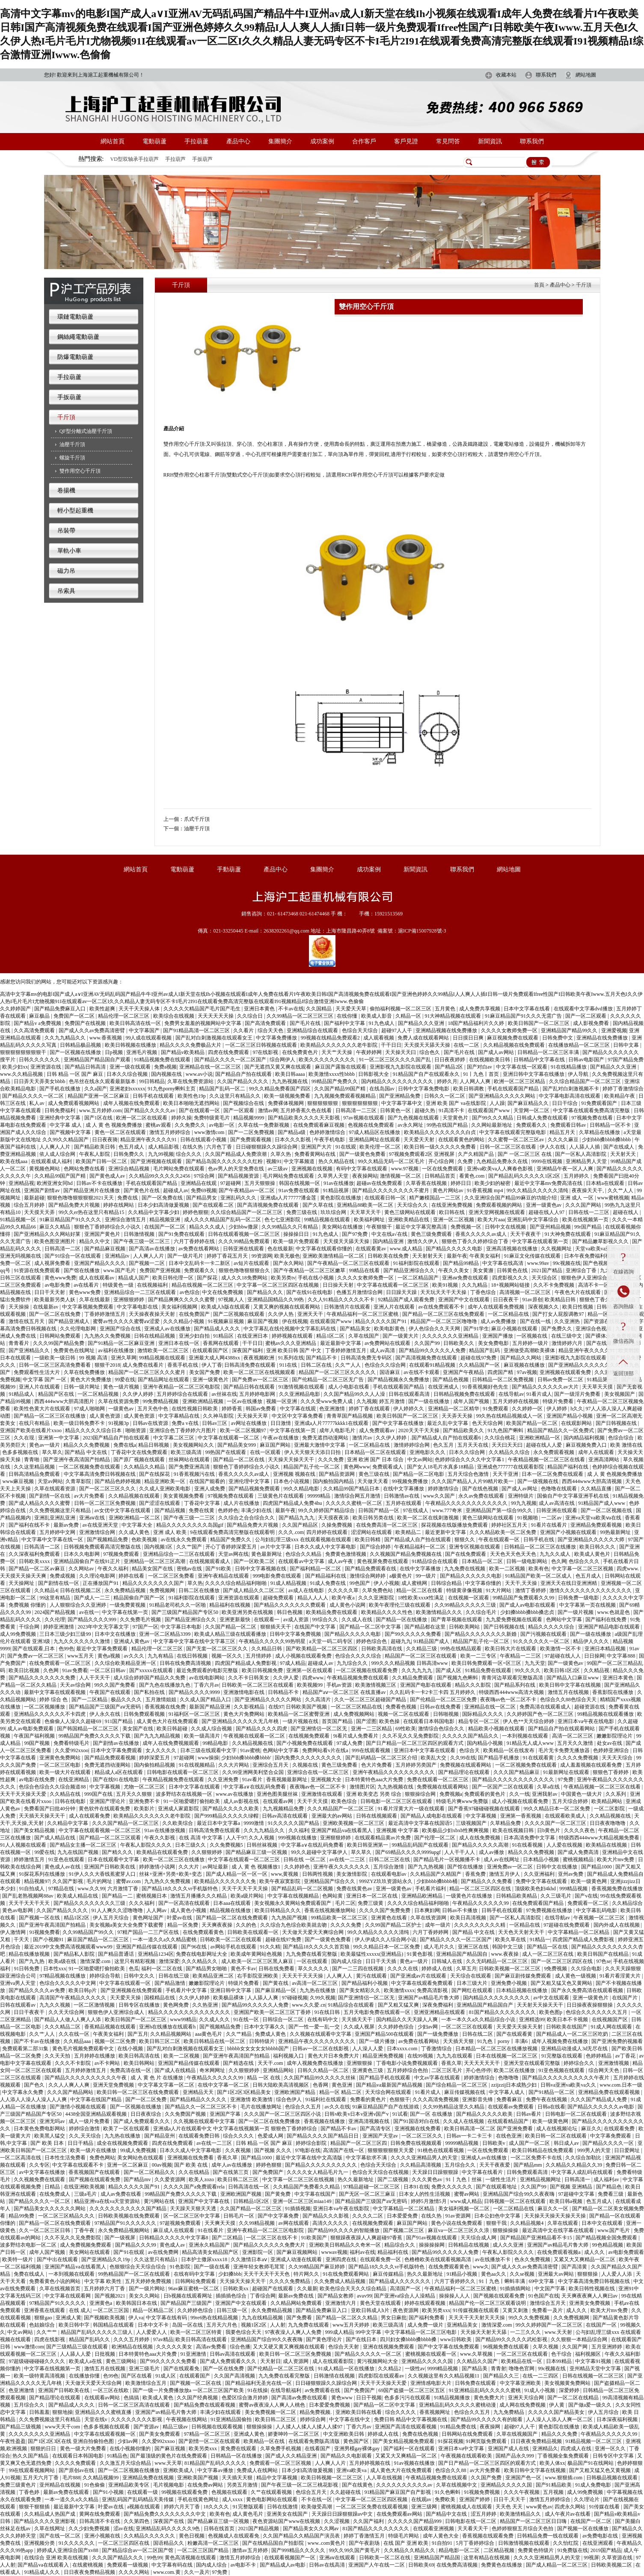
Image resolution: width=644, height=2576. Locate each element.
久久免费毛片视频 (141, 1620)
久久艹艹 (47, 2332)
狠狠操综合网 (421, 1794)
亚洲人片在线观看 (395, 1307)
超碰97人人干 (397, 1030)
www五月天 (81, 1656)
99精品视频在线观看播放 (606, 1714)
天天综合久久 (413, 1205)
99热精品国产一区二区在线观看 (134, 2274)
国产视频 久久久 (273, 2150)
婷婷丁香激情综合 (623, 1089)
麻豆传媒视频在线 (465, 2092)
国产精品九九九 (297, 1518)
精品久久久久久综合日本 (94, 1430)
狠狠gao (43, 2318)
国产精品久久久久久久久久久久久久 (513, 1779)
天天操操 (19, 1307)
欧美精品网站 (607, 1801)
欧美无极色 (287, 1256)
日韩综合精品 (447, 1583)
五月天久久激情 (575, 1743)
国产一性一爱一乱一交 (314, 2027)
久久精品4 (45, 1590)
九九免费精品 (509, 2412)
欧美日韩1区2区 (562, 1670)
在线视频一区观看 (469, 1598)
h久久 (576, 1409)
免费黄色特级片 (536, 2550)
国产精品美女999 (237, 1445)
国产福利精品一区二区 (316, 1569)
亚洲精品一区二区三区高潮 (155, 1561)
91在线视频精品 (197, 1765)
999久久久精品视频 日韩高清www (410, 1663)
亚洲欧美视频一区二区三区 (354, 1823)
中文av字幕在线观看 (437, 2078)
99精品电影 (215, 1743)
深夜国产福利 (248, 1350)
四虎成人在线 (577, 2449)
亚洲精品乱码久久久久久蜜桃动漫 (458, 2405)
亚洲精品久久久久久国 (427, 2361)
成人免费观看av (377, 1430)
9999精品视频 (443, 2369)
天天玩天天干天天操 (444, 1292)
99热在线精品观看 (461, 1649)
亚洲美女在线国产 (288, 2514)
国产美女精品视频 (35, 1830)
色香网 (321, 2085)
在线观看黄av (371, 1249)
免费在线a (124, 1445)
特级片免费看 (559, 1401)
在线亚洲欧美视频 (85, 2187)
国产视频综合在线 (244, 1103)
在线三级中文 (567, 1336)
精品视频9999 (249, 1118)
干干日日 (391, 1045)
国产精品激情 (170, 1983)
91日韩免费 (27, 1969)
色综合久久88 (451, 2470)
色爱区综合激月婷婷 (245, 2398)
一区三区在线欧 (111, 2390)
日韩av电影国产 (586, 1060)
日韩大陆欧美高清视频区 (281, 2085)
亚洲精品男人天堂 (587, 1161)
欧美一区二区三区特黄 (196, 2332)
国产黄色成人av (107, 1176)
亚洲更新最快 (236, 1620)
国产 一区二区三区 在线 (525, 1154)
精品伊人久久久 (591, 1641)
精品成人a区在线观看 (119, 1772)
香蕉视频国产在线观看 (94, 2172)
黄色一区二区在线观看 (121, 1132)
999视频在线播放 (298, 1838)
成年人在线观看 (596, 1452)
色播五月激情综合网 (360, 1292)
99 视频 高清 (94, 1358)
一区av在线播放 (245, 1401)
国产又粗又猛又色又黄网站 (562, 1983)
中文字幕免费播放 (277, 1038)
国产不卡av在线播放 (37, 2041)
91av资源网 (458, 2216)
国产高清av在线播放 (152, 1249)
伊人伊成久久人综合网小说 (386, 1939)
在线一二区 (467, 1045)
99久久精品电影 (302, 1489)
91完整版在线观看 (562, 2056)
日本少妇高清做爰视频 (164, 1205)
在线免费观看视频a (559, 2252)
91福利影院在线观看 (417, 1263)
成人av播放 (492, 1852)
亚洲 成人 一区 (577, 1198)
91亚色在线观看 (67, 1859)
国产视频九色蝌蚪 (458, 1678)
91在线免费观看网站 (346, 2274)
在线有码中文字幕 (195, 2274)
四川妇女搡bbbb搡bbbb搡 (409, 2339)
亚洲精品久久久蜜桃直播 (104, 2412)
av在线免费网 (164, 2252)
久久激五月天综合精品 (126, 2463)
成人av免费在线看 (121, 2194)
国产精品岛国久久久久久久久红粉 (225, 1161)
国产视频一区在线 (40, 1918)
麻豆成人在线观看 (174, 2230)
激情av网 (268, 1110)
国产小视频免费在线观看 (305, 1743)
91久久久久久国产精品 (294, 1823)
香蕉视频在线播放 (325, 2121)
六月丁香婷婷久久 (455, 2281)
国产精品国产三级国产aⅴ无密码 (105, 1707)
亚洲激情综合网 (97, 1532)
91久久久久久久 (77, 2543)
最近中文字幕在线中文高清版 (310, 2158)
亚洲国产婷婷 (475, 2499)
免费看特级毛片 (72, 1743)
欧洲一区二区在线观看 (142, 1118)
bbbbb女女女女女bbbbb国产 (258, 2049)
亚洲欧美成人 (179, 2470)
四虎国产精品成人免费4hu (293, 1503)
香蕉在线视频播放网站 (330, 1910)
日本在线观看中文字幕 (114, 1859)
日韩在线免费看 (277, 1969)
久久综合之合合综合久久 (247, 1518)
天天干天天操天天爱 (23, 1794)
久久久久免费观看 (76, 2463)
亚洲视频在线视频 (312, 1169)
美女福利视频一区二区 (464, 2209)
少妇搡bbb (229, 2274)
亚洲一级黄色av (544, 1205)
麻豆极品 (40, 1016)
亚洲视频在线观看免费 (566, 1372)
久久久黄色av (427, 2179)
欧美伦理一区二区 (380, 1147)
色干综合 (562, 2354)
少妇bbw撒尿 (244, 1227)
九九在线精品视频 (263, 2318)
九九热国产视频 (290, 1918)
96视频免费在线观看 (506, 2347)
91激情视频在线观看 (302, 1387)
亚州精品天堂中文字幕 (596, 2369)
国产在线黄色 (358, 2485)
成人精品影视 (164, 1147)
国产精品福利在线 (326, 1576)
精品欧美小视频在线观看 (497, 1729)
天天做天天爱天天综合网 (94, 2383)
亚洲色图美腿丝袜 (278, 1794)
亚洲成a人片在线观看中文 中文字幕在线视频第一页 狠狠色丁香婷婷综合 (235, 2129)
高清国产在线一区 (344, 2150)
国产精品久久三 (501, 2376)
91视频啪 (528, 1518)
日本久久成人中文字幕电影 (325, 1547)
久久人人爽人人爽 (69, 2085)
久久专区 (39, 2165)
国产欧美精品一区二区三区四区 (322, 1649)
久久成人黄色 (135, 1532)
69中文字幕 (541, 2281)
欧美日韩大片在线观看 (511, 1649)
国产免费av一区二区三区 (260, 1380)
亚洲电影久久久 (428, 1452)
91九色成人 (382, 1023)
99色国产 (360, 1583)
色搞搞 (132, 2398)
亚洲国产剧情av (42, 1190)
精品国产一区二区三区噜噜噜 (444, 1321)
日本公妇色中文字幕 (498, 2216)
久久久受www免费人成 (327, 1401)
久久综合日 (250, 1016)
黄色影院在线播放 (341, 1198)
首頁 (539, 285)
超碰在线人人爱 (544, 1445)
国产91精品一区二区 (552, 2092)
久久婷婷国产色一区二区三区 (541, 1714)
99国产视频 (37, 1743)
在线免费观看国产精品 (538, 1903)
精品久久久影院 (473, 1685)
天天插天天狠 (459, 2041)
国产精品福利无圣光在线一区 (259, 2383)
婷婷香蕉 (232, 1409)
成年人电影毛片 (337, 1430)
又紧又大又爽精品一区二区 (585, 2259)
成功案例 (322, 141)
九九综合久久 (353, 1663)
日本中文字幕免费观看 (117, 1750)
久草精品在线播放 (600, 1132)
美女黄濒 (484, 1270)
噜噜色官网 (522, 2369)
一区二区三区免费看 (172, 1576)
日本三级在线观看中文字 (209, 1750)
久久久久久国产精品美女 (557, 2412)
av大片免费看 (90, 1496)
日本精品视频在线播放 (522, 1990)
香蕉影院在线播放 (613, 1692)
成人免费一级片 (426, 2325)
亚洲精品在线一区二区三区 (210, 1067)
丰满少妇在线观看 (221, 2412)
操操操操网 (432, 2245)
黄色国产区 (356, 2441)
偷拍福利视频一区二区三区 (401, 1009)
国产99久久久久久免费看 (413, 1634)
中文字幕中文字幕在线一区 (52, 1540)
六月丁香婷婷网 (431, 1932)
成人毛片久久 (440, 1947)
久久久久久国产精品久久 (471, 1736)
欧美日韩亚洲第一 (368, 1845)
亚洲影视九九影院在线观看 (401, 1067)
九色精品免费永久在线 (502, 1161)
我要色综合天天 (244, 2332)
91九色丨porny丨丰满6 (503, 2041)
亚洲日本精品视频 (606, 1649)
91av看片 (253, 1779)
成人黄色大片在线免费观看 (168, 1721)
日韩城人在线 (447, 1961)
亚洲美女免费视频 (590, 2303)
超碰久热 (425, 1110)
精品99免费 (22, 2216)
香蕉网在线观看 (221, 1343)
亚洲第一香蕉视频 (521, 1816)
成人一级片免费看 (89, 2121)
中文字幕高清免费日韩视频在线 (100, 1474)
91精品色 (117, 2456)
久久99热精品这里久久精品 (454, 2107)
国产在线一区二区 (60, 2536)
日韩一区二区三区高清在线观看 (134, 2405)
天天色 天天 (510, 2507)
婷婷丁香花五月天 (228, 1256)
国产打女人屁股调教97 (558, 1314)
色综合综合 (621, 1438)
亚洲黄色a (101, 2303)
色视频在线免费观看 (371, 1125)
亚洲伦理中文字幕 (250, 1481)
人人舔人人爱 (76, 2354)
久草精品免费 (506, 1823)
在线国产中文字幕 (315, 1627)
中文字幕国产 (145, 1030)
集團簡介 (280, 141)
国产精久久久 (118, 1852)
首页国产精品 (338, 1721)
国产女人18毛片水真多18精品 (441, 1467)
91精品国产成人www (602, 1503)
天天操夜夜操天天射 (152, 1314)
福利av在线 (362, 2252)
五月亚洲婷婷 (607, 2347)
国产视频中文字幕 (71, 1132)
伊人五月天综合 (111, 1918)
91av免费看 (74, 1670)
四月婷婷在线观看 (327, 1532)
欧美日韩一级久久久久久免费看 (440, 1147)
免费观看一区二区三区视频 (280, 2463)
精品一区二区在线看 (420, 1590)
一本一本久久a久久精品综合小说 (478, 2019)
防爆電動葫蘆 (75, 357)
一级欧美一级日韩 (55, 1358)
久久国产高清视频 (235, 2376)
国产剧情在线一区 (59, 1583)
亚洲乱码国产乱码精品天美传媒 (138, 2499)
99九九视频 (524, 1503)
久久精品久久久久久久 (150, 2536)
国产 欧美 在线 (191, 2165)
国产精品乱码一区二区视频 (302, 1889)
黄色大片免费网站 (244, 1714)
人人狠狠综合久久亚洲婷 (78, 1605)
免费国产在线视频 (86, 1023)
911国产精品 (119, 1721)
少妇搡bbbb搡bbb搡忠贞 (527, 1612)
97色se (603, 1961)
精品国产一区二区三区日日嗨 (534, 2521)
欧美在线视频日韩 (514, 1830)
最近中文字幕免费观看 (102, 1649)
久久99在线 (463, 1758)
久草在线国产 (364, 1336)
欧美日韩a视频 (566, 2201)
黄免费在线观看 (239, 2449)
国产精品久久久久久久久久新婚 (481, 1634)
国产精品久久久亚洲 (421, 1023)
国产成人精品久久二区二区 (254, 1590)
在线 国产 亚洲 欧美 (406, 2543)
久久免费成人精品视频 (340, 2281)
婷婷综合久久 (580, 2063)
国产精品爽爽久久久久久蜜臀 (182, 1300)
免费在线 (128, 1198)
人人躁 (497, 1103)
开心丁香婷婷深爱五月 (231, 1547)
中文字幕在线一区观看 (522, 1067)
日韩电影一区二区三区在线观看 (396, 1801)
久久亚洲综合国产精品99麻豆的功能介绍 (511, 1198)
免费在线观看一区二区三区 (438, 1779)
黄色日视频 (192, 2536)
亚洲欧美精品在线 (409, 1220)
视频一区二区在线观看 (404, 1714)
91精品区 (224, 1336)
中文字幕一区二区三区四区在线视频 (278, 1285)
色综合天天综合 (360, 1030)
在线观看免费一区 (381, 2259)
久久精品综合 (627, 1903)
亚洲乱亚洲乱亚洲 (55, 1518)
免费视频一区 (467, 1227)
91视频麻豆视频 (226, 1321)
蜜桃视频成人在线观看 (467, 2507)
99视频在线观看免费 (185, 2492)
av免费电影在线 (600, 2536)
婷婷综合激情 (85, 2129)
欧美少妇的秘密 (493, 1183)
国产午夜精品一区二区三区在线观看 (349, 1263)
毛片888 (71, 2478)
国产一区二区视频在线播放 (129, 2470)
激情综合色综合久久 (442, 1729)
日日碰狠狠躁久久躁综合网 (267, 1147)
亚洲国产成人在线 (509, 2449)
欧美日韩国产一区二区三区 (539, 1023)
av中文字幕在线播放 (42, 2172)
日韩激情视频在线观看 (524, 2543)
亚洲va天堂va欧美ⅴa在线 (594, 1518)
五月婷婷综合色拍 (408, 2070)
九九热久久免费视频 (108, 1336)
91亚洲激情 (194, 2354)
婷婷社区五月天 (509, 1525)
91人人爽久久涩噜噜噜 (118, 1910)
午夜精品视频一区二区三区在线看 (547, 1460)
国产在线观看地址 (497, 2187)
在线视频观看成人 (210, 1561)
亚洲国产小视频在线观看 (569, 1532)
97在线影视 (265, 1052)
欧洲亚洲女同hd (55, 1183)
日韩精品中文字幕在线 (539, 1060)
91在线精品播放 (569, 1067)
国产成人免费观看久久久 (142, 2121)
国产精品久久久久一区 (608, 2143)
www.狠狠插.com (564, 2478)
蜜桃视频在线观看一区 (431, 2354)
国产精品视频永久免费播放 (399, 1380)
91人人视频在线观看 (23, 1845)
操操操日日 (296, 1234)
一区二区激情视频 (95, 2005)
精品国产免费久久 (231, 1540)
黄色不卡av (243, 1969)
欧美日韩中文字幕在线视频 (570, 1685)
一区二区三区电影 (60, 1765)
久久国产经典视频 (198, 2398)
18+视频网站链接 (511, 1285)
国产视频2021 (111, 2296)
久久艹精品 (239, 2034)
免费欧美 (446, 2499)
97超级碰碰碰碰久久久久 (37, 2361)
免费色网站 (102, 2158)
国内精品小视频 (485, 1743)
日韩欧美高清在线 (382, 1649)
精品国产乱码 (485, 1350)
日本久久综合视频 (128, 1074)
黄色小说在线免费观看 (457, 2223)
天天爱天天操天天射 (520, 2027)
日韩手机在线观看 (154, 1096)
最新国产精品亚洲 (210, 1707)
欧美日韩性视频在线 (592, 2289)
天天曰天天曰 (508, 1445)
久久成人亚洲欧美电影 (165, 1489)
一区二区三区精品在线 (357, 1707)
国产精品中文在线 (447, 2514)
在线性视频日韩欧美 (195, 1409)
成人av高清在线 (557, 1503)
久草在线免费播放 (85, 1372)
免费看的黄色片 (368, 2099)
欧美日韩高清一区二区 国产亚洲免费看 (489, 2129)
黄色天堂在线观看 (381, 2303)
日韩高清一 (577, 2179)
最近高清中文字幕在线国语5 (421, 1823)
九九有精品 (161, 1656)
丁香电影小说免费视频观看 (407, 2063)
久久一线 (519, 1794)
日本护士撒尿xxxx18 (205, 2259)
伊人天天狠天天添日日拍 (313, 1452)
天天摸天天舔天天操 (427, 1045)
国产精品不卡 (322, 1358)
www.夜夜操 (505, 1954)
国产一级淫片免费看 (578, 1394)
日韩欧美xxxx (35, 1561)
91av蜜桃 (250, 1750)
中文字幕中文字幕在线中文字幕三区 (195, 1641)
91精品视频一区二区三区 (594, 2441)
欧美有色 (538, 1569)
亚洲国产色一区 (524, 2478)
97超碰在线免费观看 (567, 1925)
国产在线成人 (619, 1147)
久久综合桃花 (500, 1438)
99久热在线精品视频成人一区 (510, 1416)
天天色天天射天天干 (522, 1932)
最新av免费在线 (296, 2296)
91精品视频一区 (18, 1220)
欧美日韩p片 (83, 1990)
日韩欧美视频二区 (612, 2565)
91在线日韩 (327, 2012)
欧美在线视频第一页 (586, 1220)
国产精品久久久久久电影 (455, 1249)
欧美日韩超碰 (173, 1729)
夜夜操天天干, (588, 1190)
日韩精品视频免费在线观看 (464, 1394)
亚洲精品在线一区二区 (490, 1707)
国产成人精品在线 (55, 1838)
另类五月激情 (243, 2485)
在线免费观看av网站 (400, 2514)
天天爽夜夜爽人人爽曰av (590, 2296)
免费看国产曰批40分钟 (50, 1809)
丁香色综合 (483, 1292)
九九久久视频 (55, 2005)
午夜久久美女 (454, 1270)
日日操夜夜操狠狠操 (590, 2005)
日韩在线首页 (220, 2529)
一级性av (415, 2369)
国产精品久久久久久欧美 (231, 1809)
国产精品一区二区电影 (419, 1474)
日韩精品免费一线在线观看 (548, 2536)
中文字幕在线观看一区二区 (229, 1438)
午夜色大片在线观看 (578, 1292)
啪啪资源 (136, 1430)
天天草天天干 (366, 1212)
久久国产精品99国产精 (340, 1089)
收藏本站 (506, 75)
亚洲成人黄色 (250, 2434)
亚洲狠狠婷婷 (129, 1300)
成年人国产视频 (471, 1401)
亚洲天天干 (310, 1314)
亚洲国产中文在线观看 (464, 1300)
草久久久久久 (314, 1969)
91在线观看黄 (539, 1758)
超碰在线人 (626, 1212)
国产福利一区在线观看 (409, 2449)
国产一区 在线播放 (432, 2114)
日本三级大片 (473, 1983)
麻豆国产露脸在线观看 (341, 1067)
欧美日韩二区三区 (238, 2179)
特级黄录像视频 (465, 1590)
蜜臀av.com (129, 1881)
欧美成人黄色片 (592, 1554)
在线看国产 (318, 2449)
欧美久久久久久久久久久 (327, 1060)
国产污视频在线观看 (544, 1634)
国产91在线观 (129, 2252)
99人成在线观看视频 (149, 1038)
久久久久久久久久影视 (137, 2419)
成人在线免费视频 (480, 1838)
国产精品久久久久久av (150, 1110)
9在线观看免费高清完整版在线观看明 (233, 1532)
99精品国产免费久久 (335, 1081)
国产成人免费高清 (579, 1852)
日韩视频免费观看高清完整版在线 (103, 1547)
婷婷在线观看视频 (425, 2303)
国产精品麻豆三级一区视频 (257, 1852)
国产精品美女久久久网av (311, 2529)
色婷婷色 (228, 1510)
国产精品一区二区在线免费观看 (232, 1918)
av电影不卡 (244, 2565)
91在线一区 (246, 2019)
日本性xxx (54, 1969)
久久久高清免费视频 (436, 2099)
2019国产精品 (606, 2550)
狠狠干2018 (107, 1365)
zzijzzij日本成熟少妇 (514, 2085)
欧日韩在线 (452, 1212)
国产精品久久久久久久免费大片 (269, 2245)
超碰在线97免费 (479, 1358)
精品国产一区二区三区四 (359, 2143)
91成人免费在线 (328, 1583)
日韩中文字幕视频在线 (261, 1569)
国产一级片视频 (576, 1612)
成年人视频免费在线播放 (560, 2041)
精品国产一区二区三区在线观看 (421, 1656)
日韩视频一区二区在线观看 (515, 2201)
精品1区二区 (331, 1336)
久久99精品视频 (257, 2223)
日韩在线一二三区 (589, 1212)
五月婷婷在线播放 (95, 2056)
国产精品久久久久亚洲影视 (45, 2521)
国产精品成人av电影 (283, 2565)
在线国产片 (625, 1998)
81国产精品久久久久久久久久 (503, 2012)
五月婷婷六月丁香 (105, 2289)
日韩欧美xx (236, 2289)
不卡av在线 (290, 1009)
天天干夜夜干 (526, 1234)
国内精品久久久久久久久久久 (497, 1998)
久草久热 (281, 1154)
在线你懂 (348, 1016)
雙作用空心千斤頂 (80, 471)
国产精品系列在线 (515, 1685)
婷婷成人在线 (437, 1969)
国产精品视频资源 (239, 1176)
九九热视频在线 (290, 1081)
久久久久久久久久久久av (404, 2485)
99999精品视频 (462, 2143)
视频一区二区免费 (116, 2041)
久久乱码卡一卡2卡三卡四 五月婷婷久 (433, 1692)
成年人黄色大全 (441, 2536)
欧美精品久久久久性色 (387, 1612)
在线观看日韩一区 (386, 1198)
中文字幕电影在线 (138, 1307)
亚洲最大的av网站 (332, 1816)
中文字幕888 (621, 1656)
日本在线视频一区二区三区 (507, 2056)
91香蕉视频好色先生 (486, 1387)
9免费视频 (556, 1969)
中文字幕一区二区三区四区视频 (372, 2499)
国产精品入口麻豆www (573, 1678)
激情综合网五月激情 (358, 1496)
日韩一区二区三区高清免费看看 (55, 1365)
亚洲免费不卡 (145, 1801)
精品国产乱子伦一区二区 (312, 1467)
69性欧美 (405, 1729)
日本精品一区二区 (483, 1561)
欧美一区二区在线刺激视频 (428, 1518)
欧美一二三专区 (479, 1656)
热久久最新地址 (356, 2179)
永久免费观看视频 (554, 1452)
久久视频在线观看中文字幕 (321, 2034)
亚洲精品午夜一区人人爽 (565, 1169)
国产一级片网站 (147, 2289)
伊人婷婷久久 (409, 1409)
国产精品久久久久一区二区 (33, 1096)
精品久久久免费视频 (87, 1445)
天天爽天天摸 (221, 2223)
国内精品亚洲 (389, 1241)
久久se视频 (523, 2274)
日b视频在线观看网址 (188, 2296)
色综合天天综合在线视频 (381, 2172)
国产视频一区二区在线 (196, 2383)
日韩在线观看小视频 (204, 1140)
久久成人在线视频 (464, 2121)
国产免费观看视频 (251, 1140)
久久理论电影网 (97, 1576)
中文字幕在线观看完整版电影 (513, 1132)
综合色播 (240, 2347)
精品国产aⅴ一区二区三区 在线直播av (345, 1692)
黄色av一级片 (45, 1445)
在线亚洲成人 (444, 1387)
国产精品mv (138, 2179)
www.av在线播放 (235, 1794)
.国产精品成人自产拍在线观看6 (446, 1438)
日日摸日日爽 (469, 1038)
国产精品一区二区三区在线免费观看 (444, 1314)
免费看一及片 (548, 2310)
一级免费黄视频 (128, 1605)
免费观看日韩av (568, 1125)
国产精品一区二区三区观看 (110, 1838)
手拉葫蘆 (196, 141)
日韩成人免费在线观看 (542, 1118)
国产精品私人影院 (74, 1954)
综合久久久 (189, 1154)
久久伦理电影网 (78, 1329)
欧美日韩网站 (140, 2063)
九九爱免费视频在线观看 (514, 1620)
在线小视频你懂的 (131, 2449)
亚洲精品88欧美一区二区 (366, 1205)
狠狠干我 (497, 2223)
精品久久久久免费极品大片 (191, 1045)
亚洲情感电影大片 (431, 2383)
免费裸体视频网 (286, 1103)
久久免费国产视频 (186, 2114)
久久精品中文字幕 (68, 1823)
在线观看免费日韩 (199, 2136)
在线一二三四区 (541, 2376)
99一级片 (426, 1576)
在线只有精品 (35, 1423)
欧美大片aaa (491, 1220)
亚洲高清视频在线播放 (512, 1249)
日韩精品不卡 (284, 1692)
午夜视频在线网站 (187, 2419)
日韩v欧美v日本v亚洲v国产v (357, 2114)
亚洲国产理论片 (108, 1801)
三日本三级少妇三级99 (65, 1634)
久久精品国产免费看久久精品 (307, 2187)
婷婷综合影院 (312, 2143)
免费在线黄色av (354, 1889)
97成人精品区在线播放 (375, 1132)
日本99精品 (559, 2361)
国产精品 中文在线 (86, 1452)
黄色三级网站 (122, 2361)
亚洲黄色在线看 (389, 1918)
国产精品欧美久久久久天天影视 (304, 1118)
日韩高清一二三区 (356, 1110)
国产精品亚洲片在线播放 (92, 1190)
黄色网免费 (176, 2005)
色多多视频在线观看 (107, 2427)
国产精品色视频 (451, 1380)
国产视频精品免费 (108, 1540)
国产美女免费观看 (160, 2434)
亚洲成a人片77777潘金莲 (289, 1198)
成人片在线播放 (242, 1503)
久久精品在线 (66, 1794)
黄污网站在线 (160, 2201)
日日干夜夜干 (30, 2012)
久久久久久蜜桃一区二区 (354, 1503)
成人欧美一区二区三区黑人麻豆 (257, 1961)
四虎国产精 (500, 1372)
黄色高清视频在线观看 (191, 2558)
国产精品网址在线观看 (164, 1380)
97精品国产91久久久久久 (58, 2303)
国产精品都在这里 (425, 1627)
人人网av (157, 1910)
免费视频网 (162, 1590)
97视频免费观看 (121, 1554)
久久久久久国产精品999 (415, 2521)
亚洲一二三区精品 (372, 1729)
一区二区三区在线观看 (467, 2027)
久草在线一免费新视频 (264, 1125)
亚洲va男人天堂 (18, 1983)
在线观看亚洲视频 (434, 2529)
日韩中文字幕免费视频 (296, 1634)
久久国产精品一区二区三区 (251, 2209)
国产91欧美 (218, 1569)
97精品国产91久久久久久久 (126, 2223)
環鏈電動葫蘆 (75, 317)
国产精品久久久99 (136, 2245)
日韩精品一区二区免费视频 (503, 1380)
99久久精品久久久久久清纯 (538, 1190)
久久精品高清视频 (421, 2165)
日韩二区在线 (317, 1365)
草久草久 (52, 1452)
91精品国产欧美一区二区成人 (539, 1576)
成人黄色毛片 (248, 2514)
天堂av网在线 (233, 1554)
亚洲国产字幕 (226, 2114)
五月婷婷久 (577, 1176)
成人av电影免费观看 (30, 1729)
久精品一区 (408, 1016)
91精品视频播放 (452, 2398)
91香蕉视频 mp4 (485, 1190)
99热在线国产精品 (448, 1125)
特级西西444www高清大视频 (512, 1692)
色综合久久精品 (304, 1554)
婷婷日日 (461, 1183)
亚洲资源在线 (46, 1067)
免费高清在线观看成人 (545, 1707)
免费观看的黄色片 (485, 1794)
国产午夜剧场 (365, 2543)
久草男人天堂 (334, 1176)
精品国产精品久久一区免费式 (561, 1430)
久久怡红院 (566, 2543)
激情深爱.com (96, 1961)
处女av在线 (610, 1743)
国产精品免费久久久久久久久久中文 (165, 2514)
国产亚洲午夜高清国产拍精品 (77, 1460)
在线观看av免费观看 (511, 2107)
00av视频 (162, 2165)
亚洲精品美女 (463, 2325)
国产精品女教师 (336, 2296)
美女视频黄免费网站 (568, 2383)
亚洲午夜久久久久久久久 (342, 1867)
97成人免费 (350, 1743)
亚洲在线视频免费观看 (389, 2347)
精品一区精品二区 (154, 2310)
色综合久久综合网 (386, 1365)
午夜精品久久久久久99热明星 (273, 1641)
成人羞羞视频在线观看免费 (591, 1765)
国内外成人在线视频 (617, 1925)
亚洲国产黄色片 (103, 1234)
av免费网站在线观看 (388, 1343)
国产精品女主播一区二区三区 (84, 1845)
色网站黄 (333, 1896)
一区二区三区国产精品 (203, 2550)
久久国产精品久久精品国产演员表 (302, 2536)
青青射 (498, 2369)
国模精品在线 (160, 1998)
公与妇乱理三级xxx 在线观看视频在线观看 (304, 1540)
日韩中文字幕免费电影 (424, 1089)
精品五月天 (562, 1132)
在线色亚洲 (509, 2136)
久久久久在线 (403, 1969)
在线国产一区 (602, 2325)
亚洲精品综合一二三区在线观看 (140, 1292)
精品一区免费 (183, 1925)
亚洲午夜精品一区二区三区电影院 (182, 1387)
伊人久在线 (553, 1147)
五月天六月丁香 (41, 2478)
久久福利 (298, 1830)
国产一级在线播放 (429, 1401)
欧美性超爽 (102, 1009)
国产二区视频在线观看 (239, 1314)
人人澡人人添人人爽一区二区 (560, 2419)
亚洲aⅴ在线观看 (337, 2558)
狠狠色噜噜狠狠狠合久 (245, 1270)
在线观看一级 (143, 2492)
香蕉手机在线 (183, 1365)
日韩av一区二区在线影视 (321, 2049)
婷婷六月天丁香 (182, 2507)
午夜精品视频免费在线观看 (358, 1678)
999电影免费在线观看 (277, 1576)
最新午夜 (457, 1256)
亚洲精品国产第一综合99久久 (500, 1510)
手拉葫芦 (175, 159)
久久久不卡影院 (73, 2063)
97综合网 (205, 1176)
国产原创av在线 (77, 2470)
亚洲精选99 (532, 2019)
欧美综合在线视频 (174, 1016)
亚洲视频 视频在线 (295, 1474)
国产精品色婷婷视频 (118, 1481)
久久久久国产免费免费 (385, 1910)
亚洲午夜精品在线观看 (224, 1576)
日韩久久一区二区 (445, 1096)
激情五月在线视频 (569, 1692)
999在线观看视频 (372, 1750)
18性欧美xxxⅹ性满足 (421, 1598)
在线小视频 (130, 2049)
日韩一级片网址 (82, 1387)
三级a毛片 (86, 2194)
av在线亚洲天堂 (101, 1525)
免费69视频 (204, 1190)
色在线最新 (280, 1249)
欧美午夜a (344, 1598)
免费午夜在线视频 (547, 2099)
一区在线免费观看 (443, 1169)
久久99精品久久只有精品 (290, 1227)
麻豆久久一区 (553, 2209)
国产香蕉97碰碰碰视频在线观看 (484, 1809)
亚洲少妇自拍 (195, 1336)
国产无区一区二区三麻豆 (368, 2194)
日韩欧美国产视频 (307, 1707)
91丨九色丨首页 (481, 1074)
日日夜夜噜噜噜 (608, 1823)
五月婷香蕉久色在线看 (306, 1110)
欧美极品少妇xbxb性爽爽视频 (456, 1830)
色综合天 (470, 1750)
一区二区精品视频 (98, 1394)
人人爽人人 (339, 1976)
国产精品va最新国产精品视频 (390, 2085)
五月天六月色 (222, 2325)
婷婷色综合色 (372, 1641)
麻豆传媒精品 (389, 2274)
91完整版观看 (249, 2507)
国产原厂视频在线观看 (139, 1460)
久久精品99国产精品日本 (352, 1489)
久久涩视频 (337, 2521)
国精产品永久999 (515, 2456)
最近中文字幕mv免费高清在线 (549, 1183)
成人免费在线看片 (143, 1365)
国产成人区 (449, 1670)
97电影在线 (308, 2150)
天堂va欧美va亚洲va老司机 (606, 1249)
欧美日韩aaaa (290, 1074)
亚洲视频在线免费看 (418, 2129)
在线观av (422, 2499)
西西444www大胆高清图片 (64, 1401)
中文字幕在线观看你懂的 (324, 1249)
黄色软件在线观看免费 (105, 1809)
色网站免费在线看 (85, 1169)
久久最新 (307, 2289)
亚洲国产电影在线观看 (426, 1685)
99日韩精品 (152, 1081)
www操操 (208, 1758)
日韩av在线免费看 (441, 1707)
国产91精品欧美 (554, 2485)
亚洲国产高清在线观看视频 (406, 2427)
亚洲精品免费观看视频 (596, 1525)
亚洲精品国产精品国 (437, 2558)
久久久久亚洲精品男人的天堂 (425, 2158)
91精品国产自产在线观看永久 (427, 1074)
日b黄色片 (549, 1830)
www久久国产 (439, 1496)
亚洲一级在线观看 (131, 1067)
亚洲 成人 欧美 (170, 1532)
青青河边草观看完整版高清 (512, 1678)
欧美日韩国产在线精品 (603, 1954)
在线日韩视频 (193, 1656)
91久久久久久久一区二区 (542, 1641)
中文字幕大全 (138, 1525)
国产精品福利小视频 (365, 1983)
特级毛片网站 (404, 2536)
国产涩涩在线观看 (160, 1503)
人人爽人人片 (55, 1147)
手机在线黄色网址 (199, 2499)
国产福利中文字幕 (345, 1023)
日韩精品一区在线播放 (237, 2456)
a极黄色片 (401, 1576)
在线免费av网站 (205, 2485)
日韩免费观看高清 (528, 2172)
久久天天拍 (58, 2056)
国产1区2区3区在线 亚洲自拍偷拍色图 (71, 2441)
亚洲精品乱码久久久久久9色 (168, 2529)
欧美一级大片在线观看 (65, 1772)
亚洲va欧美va (352, 2470)
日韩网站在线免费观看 (468, 2434)
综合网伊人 (283, 1060)
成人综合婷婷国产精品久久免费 (150, 1678)
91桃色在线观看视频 (441, 2150)
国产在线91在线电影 (310, 1292)
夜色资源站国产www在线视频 (286, 2521)
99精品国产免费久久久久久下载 (95, 1736)
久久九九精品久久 (66, 1038)
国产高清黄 (574, 2267)
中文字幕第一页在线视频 (588, 1605)
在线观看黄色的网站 (462, 1140)
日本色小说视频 (292, 1481)
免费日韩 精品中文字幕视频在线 (411, 2419)
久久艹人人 (621, 1190)
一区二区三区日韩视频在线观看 (261, 1045)
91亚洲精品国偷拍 (232, 2419)
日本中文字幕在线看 (527, 1009)
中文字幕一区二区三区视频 (583, 1569)
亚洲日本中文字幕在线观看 (425, 1750)
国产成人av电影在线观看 (528, 1605)
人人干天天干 (95, 1678)
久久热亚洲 (205, 2005)
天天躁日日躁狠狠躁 (436, 2172)
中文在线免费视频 (223, 1292)
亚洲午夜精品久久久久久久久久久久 (394, 1772)
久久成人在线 (357, 1620)
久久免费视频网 (572, 2318)
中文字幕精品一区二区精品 (579, 1932)
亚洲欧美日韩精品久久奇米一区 (345, 2245)
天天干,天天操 (521, 1583)
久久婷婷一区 (528, 1409)
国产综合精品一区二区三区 (457, 2085)
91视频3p (119, 1423)
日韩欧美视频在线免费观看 (129, 2216)
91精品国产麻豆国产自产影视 (398, 2492)
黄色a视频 (110, 1656)
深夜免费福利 (438, 2005)
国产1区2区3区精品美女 (244, 2092)
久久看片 (244, 1030)
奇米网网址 (212, 2070)
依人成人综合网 (58, 1154)
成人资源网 (296, 2361)
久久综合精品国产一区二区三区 (585, 1081)
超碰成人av (175, 1190)
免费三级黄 (371, 1903)
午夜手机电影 (330, 1140)
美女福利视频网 (180, 1307)
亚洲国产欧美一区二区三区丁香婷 (273, 2012)
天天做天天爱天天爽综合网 (313, 1932)
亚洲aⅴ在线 (92, 1518)
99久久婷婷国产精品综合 (327, 1510)
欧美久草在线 (511, 1939)
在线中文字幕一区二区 (224, 2085)
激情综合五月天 (548, 2303)
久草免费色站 (378, 1590)
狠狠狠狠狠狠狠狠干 (23, 1052)
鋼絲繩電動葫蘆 (78, 337)
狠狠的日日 (43, 2449)
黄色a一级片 (414, 1961)
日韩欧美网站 (465, 1627)
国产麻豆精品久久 (528, 1103)
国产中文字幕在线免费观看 (449, 2347)
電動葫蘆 (154, 141)
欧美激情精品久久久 (439, 1612)
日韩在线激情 (283, 2507)
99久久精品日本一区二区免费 (557, 1809)
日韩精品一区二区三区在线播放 (540, 1547)
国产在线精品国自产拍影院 (273, 2543)
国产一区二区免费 (146, 2099)
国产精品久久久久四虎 (262, 1729)
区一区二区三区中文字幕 (192, 2216)
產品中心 (238, 141)
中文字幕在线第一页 (293, 1430)
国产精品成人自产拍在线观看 (418, 1540)
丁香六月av (206, 1685)
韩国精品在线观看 (114, 2325)
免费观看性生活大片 (37, 1372)
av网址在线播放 (249, 1423)
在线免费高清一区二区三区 (387, 1525)
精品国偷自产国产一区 (139, 1598)
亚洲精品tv (118, 1256)
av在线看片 (87, 1285)
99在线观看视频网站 (32, 2470)
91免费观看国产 (599, 1103)
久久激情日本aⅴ (249, 2259)
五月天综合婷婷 (570, 1801)
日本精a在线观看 (605, 1183)
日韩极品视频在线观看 (612, 2478)
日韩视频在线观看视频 (217, 2427)
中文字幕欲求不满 (367, 2158)
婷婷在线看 (132, 1576)
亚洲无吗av (52, 2121)
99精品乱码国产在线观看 (421, 1845)
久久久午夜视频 (522, 2492)
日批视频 (105, 2354)
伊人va (135, 2318)
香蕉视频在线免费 (166, 1707)
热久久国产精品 (31, 2456)
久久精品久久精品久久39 (574, 2165)
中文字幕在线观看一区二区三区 (393, 1285)
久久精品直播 (597, 1489)
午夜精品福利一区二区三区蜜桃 (363, 1314)
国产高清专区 (376, 2129)
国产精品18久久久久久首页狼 (317, 1947)
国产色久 (35, 2085)
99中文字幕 (369, 2332)
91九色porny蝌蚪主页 (172, 1089)
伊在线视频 (295, 1321)
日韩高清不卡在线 (100, 2521)
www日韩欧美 (456, 2339)
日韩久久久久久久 (40, 1060)
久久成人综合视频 (212, 1729)
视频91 (274, 1161)
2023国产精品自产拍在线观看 (117, 1438)
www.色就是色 (614, 1612)
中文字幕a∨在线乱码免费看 (255, 1787)
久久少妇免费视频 (89, 2529)
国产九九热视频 (426, 1867)
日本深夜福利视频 (618, 2419)
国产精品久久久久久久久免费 (43, 1678)
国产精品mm (528, 2165)
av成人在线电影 (306, 1590)
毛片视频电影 (169, 2485)
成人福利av (607, 2179)
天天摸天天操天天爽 (23, 1576)
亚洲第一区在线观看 (310, 1670)
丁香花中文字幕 (202, 1503)
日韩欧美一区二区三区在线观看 (258, 1685)
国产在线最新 (602, 1343)
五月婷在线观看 (404, 1503)
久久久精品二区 (63, 2027)
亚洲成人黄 (68, 2318)
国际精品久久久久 (483, 1714)
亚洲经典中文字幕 (60, 1118)
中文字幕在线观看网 (68, 2296)
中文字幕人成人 (507, 2092)
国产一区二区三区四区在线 (562, 1961)
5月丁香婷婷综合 (476, 2543)
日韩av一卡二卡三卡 (469, 2136)
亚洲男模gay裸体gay (357, 2449)
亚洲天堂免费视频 (114, 2085)
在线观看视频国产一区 (290, 2558)
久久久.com (291, 1532)
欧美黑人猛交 (50, 2136)
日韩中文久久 (140, 1976)
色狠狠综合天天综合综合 (138, 2267)
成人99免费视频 (18, 1634)
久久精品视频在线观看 (134, 1496)
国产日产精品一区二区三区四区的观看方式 (415, 1743)
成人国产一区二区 (530, 2143)
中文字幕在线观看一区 (125, 1983)
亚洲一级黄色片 (211, 1380)
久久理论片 (587, 2499)
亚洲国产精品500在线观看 (385, 2034)
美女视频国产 (620, 1394)
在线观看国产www (489, 1110)
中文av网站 (420, 1460)
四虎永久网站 (571, 2507)
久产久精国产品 (476, 1154)
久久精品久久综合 (510, 1452)
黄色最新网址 (267, 1554)
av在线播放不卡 (493, 2259)
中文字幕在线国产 (315, 2194)
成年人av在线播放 (232, 2165)
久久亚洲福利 (540, 1874)
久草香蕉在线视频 (427, 1183)
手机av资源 (339, 1685)
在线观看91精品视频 (433, 1365)
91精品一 (540, 1939)
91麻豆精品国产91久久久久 (70, 1220)
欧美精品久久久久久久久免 (225, 1881)
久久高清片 (318, 1700)
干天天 (22, 1939)
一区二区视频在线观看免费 (367, 1670)
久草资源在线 (618, 2558)
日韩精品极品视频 (81, 1045)
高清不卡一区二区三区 (604, 1285)
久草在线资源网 (429, 1918)
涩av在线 (123, 2529)
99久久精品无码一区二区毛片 (392, 1161)
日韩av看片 (529, 2114)
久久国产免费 (487, 2478)
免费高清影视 (433, 1990)
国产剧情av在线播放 (116, 1743)
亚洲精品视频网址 (541, 2179)
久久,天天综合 (85, 2136)
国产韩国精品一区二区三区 (88, 1729)
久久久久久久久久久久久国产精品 (128, 2209)
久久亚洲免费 (224, 1779)
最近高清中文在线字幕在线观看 (558, 2230)
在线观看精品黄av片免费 (383, 1838)
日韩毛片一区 (239, 2216)
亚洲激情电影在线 (244, 1692)
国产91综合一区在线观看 (73, 1256)
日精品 (53, 2187)
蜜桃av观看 (158, 1125)
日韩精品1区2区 (251, 2201)
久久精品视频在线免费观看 (514, 1045)
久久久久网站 (135, 2572)
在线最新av (46, 1307)
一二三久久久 (526, 2332)
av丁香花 (626, 2056)
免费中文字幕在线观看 (542, 1881)
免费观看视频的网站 (499, 1205)
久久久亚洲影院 (376, 1598)
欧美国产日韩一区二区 (102, 1161)
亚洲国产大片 (317, 1147)
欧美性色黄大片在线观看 (42, 1409)
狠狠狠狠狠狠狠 (360, 1103)
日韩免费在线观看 (476, 2383)
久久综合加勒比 (583, 2158)
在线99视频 (420, 2056)
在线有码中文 (323, 2019)
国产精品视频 (170, 1510)
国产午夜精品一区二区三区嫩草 (310, 1270)
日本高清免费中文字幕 (530, 1838)
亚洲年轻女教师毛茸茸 (259, 2267)
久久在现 (25, 1438)
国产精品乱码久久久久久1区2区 (524, 1176)
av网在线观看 (294, 2223)
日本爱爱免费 (403, 2216)
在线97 (276, 1707)
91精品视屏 (336, 1190)
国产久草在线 (319, 1205)
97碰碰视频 (295, 1998)
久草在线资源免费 (119, 1401)
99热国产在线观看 (226, 1452)
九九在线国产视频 (78, 1852)
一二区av (552, 1518)
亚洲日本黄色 (260, 1009)
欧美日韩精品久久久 (278, 1910)
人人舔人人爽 (263, 1998)
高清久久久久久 (331, 2223)
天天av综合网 (76, 1685)
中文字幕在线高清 (503, 1263)
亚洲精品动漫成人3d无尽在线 (575, 2049)
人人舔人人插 (585, 1147)
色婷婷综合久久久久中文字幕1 (470, 1460)
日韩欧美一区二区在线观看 (231, 1939)
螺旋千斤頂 (72, 458)
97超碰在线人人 (563, 1656)
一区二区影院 (610, 1809)
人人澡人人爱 (368, 2049)
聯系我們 (546, 75)
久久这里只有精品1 (156, 2259)
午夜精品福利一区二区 (420, 1547)
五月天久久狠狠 (134, 1794)
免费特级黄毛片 (212, 1118)
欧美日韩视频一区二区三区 (332, 2478)
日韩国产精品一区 (379, 1510)
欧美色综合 (344, 1801)
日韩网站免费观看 (60, 1336)
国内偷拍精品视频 (155, 1765)
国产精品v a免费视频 (38, 1023)
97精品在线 (61, 1889)
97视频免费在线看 (593, 1118)
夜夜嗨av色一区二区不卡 (508, 1700)
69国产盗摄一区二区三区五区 (412, 2390)
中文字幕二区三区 (174, 1438)
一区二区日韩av (108, 1670)
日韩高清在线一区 (249, 2187)
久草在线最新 (95, 1300)
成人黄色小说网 (348, 1605)
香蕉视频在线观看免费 (488, 2536)
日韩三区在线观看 (21, 1278)
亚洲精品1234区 (156, 1954)
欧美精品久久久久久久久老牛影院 (339, 1045)
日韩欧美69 (421, 2565)
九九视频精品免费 (284, 1809)
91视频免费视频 (482, 2492)
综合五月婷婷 (30, 1205)
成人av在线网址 (502, 1859)
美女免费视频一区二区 (271, 2412)
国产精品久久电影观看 (347, 2456)
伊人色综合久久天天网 (435, 1329)
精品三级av (176, 2427)
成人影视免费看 (591, 1023)
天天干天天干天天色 (267, 2274)
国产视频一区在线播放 (583, 2529)
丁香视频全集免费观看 (563, 2456)
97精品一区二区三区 (207, 2434)
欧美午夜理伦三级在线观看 (400, 1605)
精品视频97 (37, 1881)
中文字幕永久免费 (23, 2092)
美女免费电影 (494, 1343)
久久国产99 (427, 1343)
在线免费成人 (55, 2194)
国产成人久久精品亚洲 (291, 2456)
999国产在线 (99, 1794)
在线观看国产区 (210, 1350)
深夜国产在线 (169, 2521)
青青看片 (19, 1343)
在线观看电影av (389, 1874)
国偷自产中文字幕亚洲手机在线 (573, 1496)
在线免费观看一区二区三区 (60, 1663)
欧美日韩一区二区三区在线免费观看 (138, 2092)
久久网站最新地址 (492, 1125)
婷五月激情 (392, 1401)
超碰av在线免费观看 (380, 1183)
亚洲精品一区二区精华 (454, 1409)
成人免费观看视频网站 (74, 1103)
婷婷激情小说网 (157, 1867)
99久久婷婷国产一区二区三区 (550, 2325)
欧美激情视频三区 (376, 1685)
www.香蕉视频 (106, 1038)
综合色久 (430, 1052)
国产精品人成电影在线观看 (432, 1816)
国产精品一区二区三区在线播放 (50, 1416)
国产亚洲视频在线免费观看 (132, 1990)
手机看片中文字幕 (187, 1990)
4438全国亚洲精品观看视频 (96, 2114)
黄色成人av (173, 2245)
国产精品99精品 (461, 1263)
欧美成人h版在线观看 (226, 1307)
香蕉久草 (451, 2063)
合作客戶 (364, 141)
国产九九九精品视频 (157, 1736)
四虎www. (628, 1569)
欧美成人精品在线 (78, 1896)
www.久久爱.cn (309, 2005)
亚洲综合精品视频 (129, 1169)
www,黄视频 (285, 1874)
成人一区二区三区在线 (548, 1954)
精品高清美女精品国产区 (211, 2252)
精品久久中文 (95, 1241)
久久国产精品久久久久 (243, 1081)
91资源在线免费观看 (37, 1270)
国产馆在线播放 (82, 1270)
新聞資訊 (490, 141)
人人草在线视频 (385, 2478)
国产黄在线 (276, 1983)
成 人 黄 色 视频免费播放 (114, 1125)
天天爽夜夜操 (218, 1925)
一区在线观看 (313, 1961)
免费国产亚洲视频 (160, 1270)
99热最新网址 (616, 1532)
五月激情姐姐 (161, 1700)
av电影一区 (222, 1125)
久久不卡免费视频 (554, 1285)
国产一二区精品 (90, 1700)
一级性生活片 (501, 2179)
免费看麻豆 (509, 2099)
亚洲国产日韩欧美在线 (110, 1867)
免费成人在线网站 (258, 2470)
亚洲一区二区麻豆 (128, 2165)
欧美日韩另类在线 (374, 1518)
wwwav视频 (334, 2252)
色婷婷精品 (599, 2056)
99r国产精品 (588, 1227)
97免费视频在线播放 (549, 1910)
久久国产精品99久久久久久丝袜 (320, 2078)
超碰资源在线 (590, 1707)
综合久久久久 (239, 2136)
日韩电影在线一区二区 (471, 2521)
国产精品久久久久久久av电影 (601, 2107)
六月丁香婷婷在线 (195, 1241)
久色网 (51, 1670)
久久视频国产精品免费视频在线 (406, 1554)
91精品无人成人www (531, 1743)
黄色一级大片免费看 (83, 2449)
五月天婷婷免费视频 (148, 2281)
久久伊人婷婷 (138, 1394)
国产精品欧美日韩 (95, 1147)
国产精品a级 (292, 1132)
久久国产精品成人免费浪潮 (236, 1154)
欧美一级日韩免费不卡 (79, 1423)
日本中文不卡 (154, 2325)
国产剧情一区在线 (50, 1496)
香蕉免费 (476, 1874)
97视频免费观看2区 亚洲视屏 (422, 1154)
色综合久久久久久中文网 (68, 1983)
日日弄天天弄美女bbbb (40, 1081)
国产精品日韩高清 (86, 1067)
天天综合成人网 (479, 2238)
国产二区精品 (228, 2238)
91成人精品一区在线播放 (347, 2369)
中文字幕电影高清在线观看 (570, 1096)
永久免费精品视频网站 (124, 2230)
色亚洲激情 (332, 1409)
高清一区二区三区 (573, 1736)
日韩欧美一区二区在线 (385, 2558)
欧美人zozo (202, 2179)
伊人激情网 (13, 1932)
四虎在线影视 (50, 2339)
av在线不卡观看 (422, 1372)
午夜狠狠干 (379, 1227)
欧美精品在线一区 (522, 2361)
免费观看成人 (388, 1467)
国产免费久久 (557, 1329)
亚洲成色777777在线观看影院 (511, 1467)
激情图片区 (362, 1787)
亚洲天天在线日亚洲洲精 (569, 1583)
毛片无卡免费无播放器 (564, 1750)
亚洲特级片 (521, 1496)
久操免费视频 (337, 1525)
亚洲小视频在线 (103, 2536)
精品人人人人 (313, 1598)
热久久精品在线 (337, 1161)
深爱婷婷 (570, 2390)
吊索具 (66, 591)
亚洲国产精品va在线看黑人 (342, 1830)
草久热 (195, 1583)
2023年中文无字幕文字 (103, 1627)
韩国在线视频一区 (300, 1183)
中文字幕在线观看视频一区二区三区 (100, 1830)
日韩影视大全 (374, 1074)
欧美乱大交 (434, 1758)
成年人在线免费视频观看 (171, 1743)
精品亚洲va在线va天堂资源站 (108, 2201)
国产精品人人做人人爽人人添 (68, 2019)
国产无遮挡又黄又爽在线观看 (278, 1067)
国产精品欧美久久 (464, 1430)
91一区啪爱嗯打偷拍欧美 (192, 1801)
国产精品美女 (356, 1329)
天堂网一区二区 (532, 1110)
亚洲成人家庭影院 (179, 1809)
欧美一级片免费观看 (297, 1241)
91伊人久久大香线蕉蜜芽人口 (103, 1874)
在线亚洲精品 (74, 1779)
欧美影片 (145, 1809)
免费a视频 (165, 1067)
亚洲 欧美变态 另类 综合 (374, 1794)
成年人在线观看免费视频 (496, 1307)
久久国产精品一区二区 (231, 1627)
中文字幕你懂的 (483, 1583)
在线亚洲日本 (253, 1336)
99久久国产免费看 (115, 1685)
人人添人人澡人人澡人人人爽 (34, 2099)
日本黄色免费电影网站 (40, 2129)
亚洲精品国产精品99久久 (570, 1030)
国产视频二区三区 (404, 2230)
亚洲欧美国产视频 (198, 2478)
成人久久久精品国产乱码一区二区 (223, 1220)
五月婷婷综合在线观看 (183, 1394)
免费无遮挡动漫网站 (326, 1438)
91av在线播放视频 (165, 1830)
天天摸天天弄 (40, 1212)
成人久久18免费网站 (245, 1278)
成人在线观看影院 (333, 2361)
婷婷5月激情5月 (429, 2201)
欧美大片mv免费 (616, 1859)
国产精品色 (609, 2187)
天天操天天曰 (401, 1052)
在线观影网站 (577, 1423)
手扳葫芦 (202, 159)
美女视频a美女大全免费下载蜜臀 (127, 1925)
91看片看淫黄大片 (620, 1976)
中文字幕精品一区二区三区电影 (421, 2332)
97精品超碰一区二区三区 (372, 2187)
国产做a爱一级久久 (590, 2405)
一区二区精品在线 (509, 1314)
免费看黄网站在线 (315, 1154)
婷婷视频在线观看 (293, 1336)
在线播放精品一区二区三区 (579, 1045)
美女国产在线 (138, 1729)
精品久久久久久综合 (552, 1627)
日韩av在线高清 (327, 2565)
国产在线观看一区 (200, 1110)
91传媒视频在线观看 (476, 2310)
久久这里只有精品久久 (235, 1096)
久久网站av (81, 1569)
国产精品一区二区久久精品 (347, 2318)
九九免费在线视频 (465, 1569)
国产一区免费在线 (163, 1198)
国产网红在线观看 (472, 1990)
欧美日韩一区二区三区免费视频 (295, 2354)
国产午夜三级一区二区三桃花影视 (300, 2485)
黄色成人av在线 (63, 1867)
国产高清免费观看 (266, 1023)
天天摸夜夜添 (334, 1518)
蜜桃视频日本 (152, 1896)
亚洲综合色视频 (594, 1329)
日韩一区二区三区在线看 (508, 1147)
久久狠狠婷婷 (207, 1852)
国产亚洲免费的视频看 (617, 2041)
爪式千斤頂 (197, 819)
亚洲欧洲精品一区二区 (135, 1518)
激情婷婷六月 (568, 1343)
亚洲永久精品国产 (210, 2245)
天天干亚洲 (506, 1474)
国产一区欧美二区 (255, 1561)
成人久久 (595, 2252)
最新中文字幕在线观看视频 (55, 1692)
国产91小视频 (109, 2492)
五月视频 (554, 2492)
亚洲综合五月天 (271, 1765)
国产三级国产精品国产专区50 (185, 1612)
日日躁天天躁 (402, 1292)
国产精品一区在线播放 (402, 1620)
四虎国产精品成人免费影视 (246, 1663)
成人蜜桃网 (414, 1583)
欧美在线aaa (14, 1161)
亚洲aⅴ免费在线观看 (466, 1278)
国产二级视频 (393, 2179)
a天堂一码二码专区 (331, 1641)
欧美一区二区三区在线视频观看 (260, 1372)
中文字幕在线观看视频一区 (105, 2434)
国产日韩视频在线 (617, 1423)
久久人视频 (262, 1838)
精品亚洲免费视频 (383, 2056)
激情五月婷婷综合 (170, 1132)
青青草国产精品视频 (350, 1416)
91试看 (400, 2114)
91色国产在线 (543, 2296)
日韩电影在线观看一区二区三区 (183, 1772)
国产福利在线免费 (606, 1620)
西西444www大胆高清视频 (592, 1481)
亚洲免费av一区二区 (510, 1867)
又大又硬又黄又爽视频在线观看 (289, 2347)
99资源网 (262, 1256)
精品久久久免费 (560, 2434)
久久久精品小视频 (184, 1321)
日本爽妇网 (427, 1910)
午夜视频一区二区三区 (599, 1918)
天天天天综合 (618, 1758)
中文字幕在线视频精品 (293, 1896)
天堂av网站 (50, 1481)
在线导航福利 (286, 2390)
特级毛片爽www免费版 (463, 1801)
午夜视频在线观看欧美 (467, 2456)
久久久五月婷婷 (132, 2339)
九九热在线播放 (318, 1990)
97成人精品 (293, 1663)
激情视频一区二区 (401, 1176)
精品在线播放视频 (30, 1954)
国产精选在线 (239, 2063)
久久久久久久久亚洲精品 (451, 1336)
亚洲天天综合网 (526, 2398)
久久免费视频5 (227, 1845)
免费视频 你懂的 (28, 1605)
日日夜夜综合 (147, 2114)
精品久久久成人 (207, 1227)
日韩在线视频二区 (81, 1590)
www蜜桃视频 (613, 1198)
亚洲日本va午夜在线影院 (341, 2209)
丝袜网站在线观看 (190, 1460)
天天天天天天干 (482, 2063)
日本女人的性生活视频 (425, 2194)
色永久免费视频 (533, 2259)
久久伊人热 (281, 1314)
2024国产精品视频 (55, 1612)
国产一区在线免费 (224, 2369)
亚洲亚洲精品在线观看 (440, 2012)
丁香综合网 (263, 2296)
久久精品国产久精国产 (436, 1874)
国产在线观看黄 (515, 2034)
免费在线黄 (202, 1510)
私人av (37, 1103)
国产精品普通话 (116, 1954)
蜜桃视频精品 (579, 1859)
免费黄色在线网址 (74, 1350)
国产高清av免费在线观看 (300, 2398)
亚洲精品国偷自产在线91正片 (87, 1561)
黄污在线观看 (372, 1976)
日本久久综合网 (467, 1452)
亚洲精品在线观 (199, 1183)
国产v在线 (586, 1896)
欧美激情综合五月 (146, 2383)
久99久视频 (322, 1998)
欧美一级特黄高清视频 (40, 2376)
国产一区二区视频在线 (607, 1510)
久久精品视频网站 (171, 2034)
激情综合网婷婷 (368, 1576)
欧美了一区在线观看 (127, 2129)
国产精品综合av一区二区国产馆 (138, 2550)
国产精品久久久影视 (326, 2216)
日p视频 (114, 1052)
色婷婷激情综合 (328, 1132)
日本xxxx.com (403, 2049)
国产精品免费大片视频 (74, 1205)
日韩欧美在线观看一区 (253, 1932)
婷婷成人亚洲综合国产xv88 (68, 2550)
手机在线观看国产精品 (513, 1089)
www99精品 (183, 2019)
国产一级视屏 (120, 2238)
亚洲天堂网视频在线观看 (497, 1212)
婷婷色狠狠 (195, 1212)
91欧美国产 (314, 2238)
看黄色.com (472, 1176)
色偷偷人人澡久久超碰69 (73, 1721)
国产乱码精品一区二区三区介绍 (381, 1758)
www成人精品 (466, 2201)
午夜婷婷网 (369, 1052)
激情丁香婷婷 (531, 1590)
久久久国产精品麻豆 (517, 1772)
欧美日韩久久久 (598, 1547)
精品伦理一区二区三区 (124, 1016)
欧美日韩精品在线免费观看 (543, 2150)
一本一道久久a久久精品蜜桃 (165, 1939)
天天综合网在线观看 (389, 2092)
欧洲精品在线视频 (133, 2347)
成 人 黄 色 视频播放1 (256, 1867)
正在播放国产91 (101, 1583)
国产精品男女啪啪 (207, 1969)
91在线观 (346, 1147)
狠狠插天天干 (276, 1627)
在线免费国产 (195, 1314)
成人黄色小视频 (189, 1910)
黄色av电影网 (18, 1910)
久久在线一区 (75, 2034)
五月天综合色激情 (469, 1474)
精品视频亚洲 (165, 1220)
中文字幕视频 (105, 1787)
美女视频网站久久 (194, 1445)
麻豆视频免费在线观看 (513, 1038)
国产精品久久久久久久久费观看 (290, 1605)
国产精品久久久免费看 (487, 1881)
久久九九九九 (417, 1670)
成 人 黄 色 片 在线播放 (157, 2078)
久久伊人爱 (286, 1678)
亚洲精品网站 (279, 2070)
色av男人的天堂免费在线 (236, 1169)
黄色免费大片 (490, 2398)
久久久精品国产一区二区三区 (341, 1809)
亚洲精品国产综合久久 (330, 1881)
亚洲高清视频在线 (369, 2121)
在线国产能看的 (207, 1481)
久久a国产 (95, 1089)
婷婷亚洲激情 (59, 1627)
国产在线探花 (155, 1474)
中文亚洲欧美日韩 (344, 2434)
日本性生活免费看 (66, 2158)
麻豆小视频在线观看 (515, 1329)
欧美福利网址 (370, 1220)
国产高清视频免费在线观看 (268, 1205)
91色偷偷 (95, 2485)
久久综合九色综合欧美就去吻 (294, 1925)
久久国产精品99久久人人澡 (354, 1394)
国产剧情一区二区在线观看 (209, 2441)
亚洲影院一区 (258, 2252)
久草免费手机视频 (281, 2449)
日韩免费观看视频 (145, 1714)
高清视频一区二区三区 (525, 1292)
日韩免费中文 (558, 1038)
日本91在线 (416, 2187)
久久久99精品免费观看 (244, 1241)
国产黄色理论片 (324, 2339)
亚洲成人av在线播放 (167, 1329)
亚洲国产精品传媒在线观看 (147, 1947)
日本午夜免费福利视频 (590, 1256)
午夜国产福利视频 (35, 1736)
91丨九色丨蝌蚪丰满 (502, 2281)
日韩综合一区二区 (283, 2019)
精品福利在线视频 (230, 1605)
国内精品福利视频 (585, 1438)
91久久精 (270, 1947)
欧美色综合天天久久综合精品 (354, 2289)
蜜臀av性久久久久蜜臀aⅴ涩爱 (127, 1321)
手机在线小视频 (316, 1278)
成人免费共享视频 (480, 1009)
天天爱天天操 (126, 1998)
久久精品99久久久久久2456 (160, 1176)
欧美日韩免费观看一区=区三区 (486, 1663)
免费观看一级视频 (128, 2565)
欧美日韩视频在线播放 (131, 1045)
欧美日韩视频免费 (263, 1670)
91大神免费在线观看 (568, 1234)
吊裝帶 (66, 530)
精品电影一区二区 (460, 2550)
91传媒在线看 (605, 2507)
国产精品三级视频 (21, 2427)
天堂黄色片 (455, 1118)
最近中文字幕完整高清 (421, 1227)
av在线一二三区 (347, 1859)
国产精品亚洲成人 (69, 1321)
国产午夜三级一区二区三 (142, 1241)
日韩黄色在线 (513, 1270)
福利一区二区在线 (162, 1969)
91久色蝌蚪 (448, 2492)
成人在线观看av (97, 1278)
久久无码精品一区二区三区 (497, 1961)
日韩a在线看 (551, 2107)
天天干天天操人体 (140, 1009)
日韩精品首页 (440, 1176)
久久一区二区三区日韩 (45, 2230)
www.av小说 (199, 1074)
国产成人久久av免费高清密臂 (92, 1030)
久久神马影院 (219, 1416)
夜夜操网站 (365, 1176)
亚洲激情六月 (341, 2303)
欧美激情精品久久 (521, 2514)
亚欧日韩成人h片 (371, 2310)
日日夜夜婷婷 (450, 1060)
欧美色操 (390, 1721)
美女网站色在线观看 (141, 2158)
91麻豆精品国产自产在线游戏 (386, 2107)
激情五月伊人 (505, 1874)
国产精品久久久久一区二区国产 (230, 1060)
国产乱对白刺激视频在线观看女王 (214, 1038)
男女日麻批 (394, 2318)
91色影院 (181, 2267)
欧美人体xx (552, 2463)
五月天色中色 (153, 1409)
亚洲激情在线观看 (322, 1794)
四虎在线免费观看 (229, 1052)
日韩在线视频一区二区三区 (593, 2376)
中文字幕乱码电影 (597, 1910)
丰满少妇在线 (257, 1510)
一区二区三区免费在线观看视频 (372, 2507)
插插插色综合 (232, 2296)
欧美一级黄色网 (589, 1881)
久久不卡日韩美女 (249, 1678)
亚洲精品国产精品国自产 (485, 2005)
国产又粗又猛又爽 (399, 2005)
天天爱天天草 (351, 1009)
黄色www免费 (60, 1278)
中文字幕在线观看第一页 (541, 1241)
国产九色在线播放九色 (165, 1685)
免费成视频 (63, 1576)
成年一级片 (438, 1925)
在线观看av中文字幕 (301, 1561)
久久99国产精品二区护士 (394, 1925)
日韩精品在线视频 (469, 2245)
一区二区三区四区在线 (124, 2543)
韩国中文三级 (508, 1947)
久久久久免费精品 (290, 2281)
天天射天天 (623, 1154)
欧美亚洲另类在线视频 (248, 1612)
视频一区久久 (227, 1656)
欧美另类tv (283, 1278)
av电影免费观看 (626, 2252)
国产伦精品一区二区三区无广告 (328, 1380)
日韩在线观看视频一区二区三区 (244, 1234)
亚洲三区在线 (474, 1947)
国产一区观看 (239, 1110)
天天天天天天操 (216, 1016)
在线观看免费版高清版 (314, 2441)
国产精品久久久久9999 (195, 1692)
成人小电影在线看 (349, 1387)
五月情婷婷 (259, 1656)
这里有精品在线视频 (487, 2558)
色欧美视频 (144, 1540)
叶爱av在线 (180, 1918)
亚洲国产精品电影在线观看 (609, 1627)
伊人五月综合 (604, 2412)
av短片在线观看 (252, 1263)
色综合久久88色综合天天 (569, 1700)
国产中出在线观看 (58, 2259)
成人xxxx (233, 2499)
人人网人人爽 (476, 1081)
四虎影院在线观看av (381, 2376)
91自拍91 (443, 2543)
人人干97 (236, 1838)
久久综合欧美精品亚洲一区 (126, 1663)
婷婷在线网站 (119, 1205)
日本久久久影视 (293, 1140)
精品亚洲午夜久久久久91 (149, 1140)
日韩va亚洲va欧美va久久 (568, 2085)
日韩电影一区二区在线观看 (576, 2114)
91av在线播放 (338, 1183)
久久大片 (189, 1867)
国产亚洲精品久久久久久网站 (503, 1096)
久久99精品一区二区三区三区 (301, 1016)
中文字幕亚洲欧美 (521, 2383)
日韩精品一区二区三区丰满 (548, 1052)
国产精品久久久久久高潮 (481, 1845)
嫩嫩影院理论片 (615, 1736)
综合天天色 (271, 1030)
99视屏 (591, 2558)
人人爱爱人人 (152, 2332)
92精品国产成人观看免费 (407, 1300)
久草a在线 (549, 1787)
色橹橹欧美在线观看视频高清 (438, 2259)
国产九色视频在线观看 (414, 1118)
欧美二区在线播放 (515, 2070)
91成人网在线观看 (612, 2027)
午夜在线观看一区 (499, 1540)
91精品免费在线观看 (489, 1670)
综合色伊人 (289, 2099)
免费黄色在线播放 (502, 2565)
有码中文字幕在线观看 (362, 1169)
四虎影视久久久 (510, 1278)
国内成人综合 (347, 1961)
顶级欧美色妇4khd (536, 1889)
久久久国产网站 (583, 1205)
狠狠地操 (62, 2412)
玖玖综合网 (334, 1212)
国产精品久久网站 (521, 1358)
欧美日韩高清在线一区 (136, 1023)
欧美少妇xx (15, 1067)
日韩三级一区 (233, 2310)
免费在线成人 (30, 2274)
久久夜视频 (238, 2150)
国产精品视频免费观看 (255, 1489)
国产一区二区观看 (586, 1016)
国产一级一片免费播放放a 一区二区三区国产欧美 (189, 2390)
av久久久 (134, 1656)
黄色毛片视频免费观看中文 (83, 2049)
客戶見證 (406, 141)
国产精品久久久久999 (93, 1620)
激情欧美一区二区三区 (163, 1350)
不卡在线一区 (317, 2499)
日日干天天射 (50, 1292)
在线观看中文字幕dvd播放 (584, 1009)
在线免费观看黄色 (204, 1932)
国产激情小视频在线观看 (78, 2107)
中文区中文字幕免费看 (298, 1416)
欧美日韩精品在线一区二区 (215, 2041)
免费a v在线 (185, 1423)
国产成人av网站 (496, 1052)
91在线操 (257, 2390)
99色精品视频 (608, 2245)
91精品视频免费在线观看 (163, 1060)
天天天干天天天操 (303, 1976)
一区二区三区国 (111, 2310)
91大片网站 (499, 1590)
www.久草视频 (477, 2354)
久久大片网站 (234, 1765)
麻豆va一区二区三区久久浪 (459, 2230)
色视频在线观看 (230, 2492)
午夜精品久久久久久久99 (481, 1903)
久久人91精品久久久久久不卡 (342, 1300)
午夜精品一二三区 (521, 1656)
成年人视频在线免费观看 (132, 1103)
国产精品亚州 (160, 2136)
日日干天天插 (381, 1961)
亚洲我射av (545, 1794)
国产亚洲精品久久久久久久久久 (584, 1365)
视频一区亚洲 (282, 1401)
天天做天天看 (373, 1481)
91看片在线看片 (549, 1525)
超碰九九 (401, 1641)
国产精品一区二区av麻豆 (37, 1569)
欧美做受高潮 (317, 2507)
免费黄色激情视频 (346, 1554)
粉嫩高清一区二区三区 (213, 2543)
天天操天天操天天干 (291, 1460)
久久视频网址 (557, 1249)
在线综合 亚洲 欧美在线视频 (56, 2558)
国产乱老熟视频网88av (28, 1896)
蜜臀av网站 (467, 2194)
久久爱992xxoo (71, 1750)
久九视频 (366, 1401)
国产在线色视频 (480, 1489)
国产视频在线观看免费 (95, 2179)
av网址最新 (215, 1867)
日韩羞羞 (39, 2412)
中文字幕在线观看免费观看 (422, 1983)
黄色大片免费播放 (91, 1380)
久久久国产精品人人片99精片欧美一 (473, 1481)
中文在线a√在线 (390, 1234)
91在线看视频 (528, 1845)
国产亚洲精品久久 (30, 1350)
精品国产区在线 (56, 1394)
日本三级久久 (191, 1845)
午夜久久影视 (160, 1838)
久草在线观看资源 (55, 1489)
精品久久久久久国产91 (381, 1321)
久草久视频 (546, 2347)
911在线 (289, 1365)
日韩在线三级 (174, 1976)
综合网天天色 (604, 2070)
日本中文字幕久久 (265, 2027)
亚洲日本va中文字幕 (461, 2449)
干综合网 (30, 1627)
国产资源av (147, 2427)
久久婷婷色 (297, 1867)
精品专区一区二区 (479, 1721)
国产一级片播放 (377, 2041)
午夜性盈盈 (13, 2441)
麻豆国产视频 (263, 1321)
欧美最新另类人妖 (55, 1300)
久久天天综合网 (67, 2012)
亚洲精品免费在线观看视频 (609, 2092)
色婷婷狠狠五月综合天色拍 (523, 2529)
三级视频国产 (472, 1823)
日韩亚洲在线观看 (244, 1249)
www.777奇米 (447, 1510)
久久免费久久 (191, 1125)
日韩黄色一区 (396, 1110)
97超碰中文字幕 (577, 2194)
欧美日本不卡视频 (568, 2019)
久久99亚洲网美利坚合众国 (253, 1772)
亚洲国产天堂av (380, 2136)
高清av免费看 (212, 2347)
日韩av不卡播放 (460, 1910)
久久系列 (616, 1794)
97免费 (566, 1779)
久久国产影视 (68, 1881)
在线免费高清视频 (457, 2565)
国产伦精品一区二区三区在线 (281, 2369)
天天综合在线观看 (471, 1976)
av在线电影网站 (207, 1678)
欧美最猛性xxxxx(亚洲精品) (372, 1954)
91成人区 (166, 2376)
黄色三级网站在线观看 (410, 1212)
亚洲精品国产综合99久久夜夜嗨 (519, 2194)
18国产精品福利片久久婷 (476, 1023)
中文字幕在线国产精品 (96, 2099)
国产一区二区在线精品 (573, 2398)
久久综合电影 (587, 1969)
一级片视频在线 (301, 1721)
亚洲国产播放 (498, 1336)
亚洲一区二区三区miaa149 (302, 2201)
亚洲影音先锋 (478, 2099)
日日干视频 (369, 2398)
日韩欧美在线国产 (567, 2027)
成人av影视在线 (241, 1801)
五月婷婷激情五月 (86, 2070)
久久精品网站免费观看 (296, 2303)
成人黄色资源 (105, 1416)
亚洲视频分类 (40, 2543)
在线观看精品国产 (508, 2121)
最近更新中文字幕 (446, 1532)
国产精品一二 (118, 1896)
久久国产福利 (369, 2521)
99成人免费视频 (138, 2150)
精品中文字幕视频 (277, 2478)
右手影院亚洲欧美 (258, 1976)
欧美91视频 (445, 1285)
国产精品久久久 (265, 1292)
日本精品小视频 (541, 1859)
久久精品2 (390, 2369)
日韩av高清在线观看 (285, 1816)
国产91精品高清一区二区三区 (197, 1030)
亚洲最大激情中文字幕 (320, 1445)
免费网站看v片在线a (325, 1750)
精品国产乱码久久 (90, 2339)
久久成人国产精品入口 (206, 1700)
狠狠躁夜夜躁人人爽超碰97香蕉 (367, 2238)
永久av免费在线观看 (481, 1496)
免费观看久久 (532, 1125)
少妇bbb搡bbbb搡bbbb (607, 1140)
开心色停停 (478, 2070)
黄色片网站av (448, 1190)
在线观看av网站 (102, 2398)
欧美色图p (551, 2012)
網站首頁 (113, 141)
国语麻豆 (390, 1372)
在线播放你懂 (85, 2376)
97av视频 (527, 1372)
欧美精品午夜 (620, 1096)
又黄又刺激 (515, 2310)
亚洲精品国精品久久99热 (276, 1300)
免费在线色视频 (420, 2434)
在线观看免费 (620, 2129)
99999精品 (319, 1496)
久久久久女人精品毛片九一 (318, 2172)
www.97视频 (405, 1169)
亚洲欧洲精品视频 (203, 1401)
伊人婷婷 (557, 1409)
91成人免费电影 (593, 2485)
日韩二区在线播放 (199, 1590)
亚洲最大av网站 (556, 2274)
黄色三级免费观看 (432, 1234)
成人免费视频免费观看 (86, 2245)
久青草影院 (78, 1481)
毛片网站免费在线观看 (179, 1169)
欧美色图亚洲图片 (55, 1241)
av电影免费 (58, 1285)
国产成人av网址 (520, 1489)
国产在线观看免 (182, 2369)
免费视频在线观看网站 (466, 1765)
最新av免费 (66, 1525)
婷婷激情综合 (444, 1489)
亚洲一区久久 (611, 2449)
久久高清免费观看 (35, 1030)
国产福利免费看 (427, 2318)
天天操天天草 (253, 1416)
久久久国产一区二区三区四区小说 (283, 2114)
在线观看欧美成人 (566, 1816)
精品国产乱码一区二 (222, 1089)
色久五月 (444, 1445)
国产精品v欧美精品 (183, 1052)
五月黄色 (446, 1009)
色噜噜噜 (509, 2078)
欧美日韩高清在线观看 (201, 2339)
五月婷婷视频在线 (370, 2463)
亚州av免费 (571, 1874)
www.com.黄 (167, 2572)
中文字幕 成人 (66, 1125)
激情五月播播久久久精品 (199, 1896)
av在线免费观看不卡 (441, 1307)
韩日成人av (567, 2143)
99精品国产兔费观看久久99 (524, 1598)
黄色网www (357, 1467)
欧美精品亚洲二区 (214, 1976)
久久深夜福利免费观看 (35, 1554)
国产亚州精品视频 (551, 1227)
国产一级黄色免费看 (363, 1154)
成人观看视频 (379, 1038)
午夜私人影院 (95, 1154)
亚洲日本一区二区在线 (372, 1896)
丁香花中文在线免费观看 (140, 1452)
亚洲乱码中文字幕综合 (533, 1220)
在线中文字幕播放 (404, 1489)
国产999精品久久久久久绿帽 (227, 1816)
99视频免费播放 (410, 1481)
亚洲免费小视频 (509, 1983)
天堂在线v (96, 2419)
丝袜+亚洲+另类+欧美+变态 (171, 1874)
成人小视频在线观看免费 (304, 1656)
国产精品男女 (202, 1198)
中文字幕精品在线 (179, 1416)
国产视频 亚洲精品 (572, 2187)
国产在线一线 (536, 1321)
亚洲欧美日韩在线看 (359, 2412)
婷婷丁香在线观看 (370, 1409)
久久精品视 (597, 1670)
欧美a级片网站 (248, 1896)
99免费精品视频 (161, 1401)
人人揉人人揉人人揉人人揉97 (310, 2427)
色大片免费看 (377, 1765)
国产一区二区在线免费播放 (269, 2121)
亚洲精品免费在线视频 (148, 2478)
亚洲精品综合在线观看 (313, 1030)
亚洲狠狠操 (360, 2063)
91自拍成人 (32, 1889)
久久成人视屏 (360, 2027)
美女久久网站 (145, 2296)
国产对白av (480, 1067)
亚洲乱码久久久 (239, 1198)
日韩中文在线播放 (557, 1867)
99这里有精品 (55, 1598)
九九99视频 (161, 1154)
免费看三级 (611, 2194)
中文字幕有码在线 (172, 2565)
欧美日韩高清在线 (140, 2056)
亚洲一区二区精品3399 (165, 1634)
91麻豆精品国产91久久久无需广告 (524, 1016)
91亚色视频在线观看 (562, 2070)
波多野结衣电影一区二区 (29, 2245)
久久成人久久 (215, 2019)
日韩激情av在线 (402, 1496)
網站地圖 (586, 75)
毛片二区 (345, 1903)
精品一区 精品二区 (341, 2092)
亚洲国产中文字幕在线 (204, 2201)
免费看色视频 (402, 1707)
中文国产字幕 (550, 2289)
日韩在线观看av (18, 2005)
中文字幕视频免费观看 (88, 1307)
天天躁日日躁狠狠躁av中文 (343, 2514)
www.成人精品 (407, 1249)
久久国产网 (575, 2347)
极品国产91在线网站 (591, 2463)
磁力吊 (66, 571)
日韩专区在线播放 (140, 2005)
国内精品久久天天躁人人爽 (407, 2019)
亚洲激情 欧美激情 (252, 2099)
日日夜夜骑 (105, 1140)
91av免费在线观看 (300, 1190)
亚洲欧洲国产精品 (295, 2092)
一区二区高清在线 (21, 2158)
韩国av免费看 (261, 1409)
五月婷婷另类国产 (416, 1765)
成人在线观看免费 (90, 1816)
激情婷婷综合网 (412, 1445)
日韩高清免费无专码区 (367, 1358)
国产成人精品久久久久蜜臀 (40, 1503)
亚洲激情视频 (614, 2063)
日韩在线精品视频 (155, 1336)
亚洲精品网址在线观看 (375, 1140)
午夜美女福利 (485, 1256)
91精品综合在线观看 (435, 1561)
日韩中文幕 (626, 1045)
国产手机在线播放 (60, 1089)
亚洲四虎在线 (342, 2259)
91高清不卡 (452, 1110)
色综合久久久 (585, 1561)
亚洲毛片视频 (142, 1052)
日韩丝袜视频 (262, 1845)
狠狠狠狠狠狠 (323, 1103)
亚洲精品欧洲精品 (422, 1896)
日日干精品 (81, 2143)
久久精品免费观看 (413, 1678)
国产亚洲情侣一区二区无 (319, 1729)
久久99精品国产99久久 (88, 1932)
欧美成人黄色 (158, 2398)
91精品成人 (22, 1394)
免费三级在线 (302, 1212)
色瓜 (134, 1969)
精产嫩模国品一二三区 (435, 1198)
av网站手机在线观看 (234, 1947)
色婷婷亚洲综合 (611, 1750)
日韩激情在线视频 (335, 2376)
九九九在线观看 (455, 2056)
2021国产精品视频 (259, 2529)
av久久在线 (337, 2107)
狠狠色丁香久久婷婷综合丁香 (476, 1241)
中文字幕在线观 (298, 1409)
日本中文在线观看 (603, 2223)
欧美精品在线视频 (607, 1845)
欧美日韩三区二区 (160, 2041)
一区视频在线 (532, 1336)
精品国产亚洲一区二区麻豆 (99, 1096)
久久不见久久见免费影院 (411, 1736)
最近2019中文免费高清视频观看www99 (68, 1947)
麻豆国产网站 (276, 1445)
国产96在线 (194, 1947)
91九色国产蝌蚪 (506, 1430)
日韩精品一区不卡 (611, 1125)
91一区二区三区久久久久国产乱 (395, 1060)
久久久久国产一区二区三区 (556, 1823)
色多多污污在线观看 (408, 2398)
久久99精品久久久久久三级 (465, 1605)
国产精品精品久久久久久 (199, 2099)
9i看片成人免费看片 (356, 1736)
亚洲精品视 (21, 1183)
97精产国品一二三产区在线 (148, 1932)
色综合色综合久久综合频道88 (53, 1787)
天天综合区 (544, 1278)
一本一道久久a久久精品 (72, 2499)
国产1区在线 (99, 1118)
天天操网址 (22, 1583)
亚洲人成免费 (210, 1489)
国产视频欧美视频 (105, 2318)
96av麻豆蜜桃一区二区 (194, 2289)
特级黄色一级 (119, 1285)
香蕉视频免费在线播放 (617, 1889)
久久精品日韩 (267, 1649)
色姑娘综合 (42, 2325)
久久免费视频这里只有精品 (60, 1510)
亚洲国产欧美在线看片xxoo (31, 1430)
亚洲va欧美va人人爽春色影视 (500, 1169)
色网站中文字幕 (564, 1620)
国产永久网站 (289, 1263)
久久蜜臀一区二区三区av (516, 1140)
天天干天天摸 (313, 1801)
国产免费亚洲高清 (190, 1467)
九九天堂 (535, 1663)
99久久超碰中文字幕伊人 (320, 1852)
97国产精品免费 (626, 1060)
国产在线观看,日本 (34, 1649)
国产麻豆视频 (170, 2449)
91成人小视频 (540, 2390)
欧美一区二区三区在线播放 (174, 1859)
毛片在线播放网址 (261, 2107)
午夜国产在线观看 (110, 1692)
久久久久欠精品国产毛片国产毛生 (202, 1009)
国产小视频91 (49, 1939)
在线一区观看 (266, 1452)
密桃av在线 (190, 1569)
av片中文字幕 (276, 1547)
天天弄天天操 (458, 1416)
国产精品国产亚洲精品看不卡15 (536, 2238)
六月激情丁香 (123, 1889)
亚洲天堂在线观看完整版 (532, 2063)
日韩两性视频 (318, 1874)
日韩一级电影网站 (527, 1561)
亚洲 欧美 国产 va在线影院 (456, 1103)
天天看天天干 (473, 2529)
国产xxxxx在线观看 (151, 1670)
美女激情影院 (352, 1874)
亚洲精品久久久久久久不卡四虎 (50, 1714)
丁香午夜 (85, 2230)
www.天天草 (168, 2463)
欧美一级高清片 (202, 1736)
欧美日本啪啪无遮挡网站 (192, 1103)
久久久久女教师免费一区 (510, 1030)
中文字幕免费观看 (611, 2136)
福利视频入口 (289, 2056)
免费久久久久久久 (452, 2187)
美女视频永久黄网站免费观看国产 (293, 1903)
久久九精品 (475, 1285)
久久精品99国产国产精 (60, 1176)
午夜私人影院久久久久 (146, 1845)
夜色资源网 (406, 2310)
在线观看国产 (195, 2376)
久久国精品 (319, 1009)
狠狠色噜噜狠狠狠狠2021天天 (81, 1198)
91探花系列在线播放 (42, 1874)
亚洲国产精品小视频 (570, 1416)
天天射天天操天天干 (540, 2005)
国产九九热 (32, 1961)
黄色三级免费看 (340, 1765)
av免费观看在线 (323, 2390)
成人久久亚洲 (509, 2245)
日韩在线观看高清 (410, 1394)
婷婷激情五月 (30, 1859)
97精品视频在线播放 (63, 1976)
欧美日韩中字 (75, 2325)
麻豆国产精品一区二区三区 (98, 1939)
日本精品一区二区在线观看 (375, 1452)
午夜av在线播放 (281, 1438)
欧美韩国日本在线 (137, 2303)
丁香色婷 (30, 2492)
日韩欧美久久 (459, 1343)
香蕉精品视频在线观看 (110, 2027)
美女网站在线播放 (343, 1227)
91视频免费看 (44, 1932)
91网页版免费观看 (487, 2441)
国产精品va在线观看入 (44, 2565)
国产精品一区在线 (548, 1947)
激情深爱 (169, 1961)
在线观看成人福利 (52, 1161)
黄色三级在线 (375, 1474)
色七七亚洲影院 (283, 1220)
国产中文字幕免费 (279, 2216)
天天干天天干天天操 (245, 1889)
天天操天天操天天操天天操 (555, 2216)
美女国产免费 (205, 1372)
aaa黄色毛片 (209, 2034)
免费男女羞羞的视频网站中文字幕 (203, 1023)
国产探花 (208, 1278)
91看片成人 (539, 1394)
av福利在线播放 (116, 1350)
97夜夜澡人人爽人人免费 (294, 2332)
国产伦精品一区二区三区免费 (444, 1700)
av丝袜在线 (224, 1394)
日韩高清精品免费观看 (35, 1474)
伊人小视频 (386, 1583)
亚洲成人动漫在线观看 (296, 2259)
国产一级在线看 (212, 2267)
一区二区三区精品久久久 (67, 2216)
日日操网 (594, 1656)
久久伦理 (55, 1620)
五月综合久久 (461, 2165)
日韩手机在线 (539, 1540)
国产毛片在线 (306, 1023)
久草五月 (466, 1969)
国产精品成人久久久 (217, 1329)
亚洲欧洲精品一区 (540, 1438)
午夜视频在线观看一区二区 (254, 1736)
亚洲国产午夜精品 (464, 1372)
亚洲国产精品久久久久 (100, 1263)
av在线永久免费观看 (184, 1540)
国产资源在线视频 (605, 1321)
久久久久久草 (344, 1590)
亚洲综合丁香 (582, 1270)
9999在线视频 (547, 1161)
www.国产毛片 (120, 1270)
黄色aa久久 (494, 2274)
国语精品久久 (169, 2543)
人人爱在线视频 (565, 1845)
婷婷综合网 (313, 2419)
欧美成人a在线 (86, 2361)
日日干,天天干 (510, 2499)
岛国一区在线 (188, 2325)
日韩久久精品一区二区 (323, 2070)
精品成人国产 (134, 1278)
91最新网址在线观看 (567, 1772)
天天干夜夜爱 (495, 2165)
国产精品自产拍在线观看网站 (562, 1729)
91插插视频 (298, 2209)
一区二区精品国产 (419, 1278)
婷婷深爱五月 (155, 1758)
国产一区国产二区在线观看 (503, 1787)
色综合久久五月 (303, 2107)
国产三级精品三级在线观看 (77, 2347)
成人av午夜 (341, 1561)
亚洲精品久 (545, 2449)
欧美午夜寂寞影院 (280, 1881)
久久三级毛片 (556, 1896)
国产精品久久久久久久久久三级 (90, 1903)
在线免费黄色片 (300, 1052)
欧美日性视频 (578, 1307)
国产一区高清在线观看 (184, 1903)
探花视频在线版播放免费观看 (455, 1525)
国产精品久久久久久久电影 (471, 1576)
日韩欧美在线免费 (389, 1256)
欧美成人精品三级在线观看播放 (230, 1634)
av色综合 (190, 1292)
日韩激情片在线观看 (347, 1307)
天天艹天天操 (337, 1052)
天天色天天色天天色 (513, 1554)
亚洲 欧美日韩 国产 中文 (294, 1350)
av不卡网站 (108, 2063)
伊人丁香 (212, 1365)
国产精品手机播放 (499, 1758)
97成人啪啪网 (90, 1409)
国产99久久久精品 (493, 1118)
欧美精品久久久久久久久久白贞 (440, 1132)
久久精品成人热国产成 (50, 2514)
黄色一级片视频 (121, 1387)
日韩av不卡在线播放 (99, 1183)
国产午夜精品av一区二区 (247, 1190)
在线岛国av (382, 1089)
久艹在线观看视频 (272, 2492)
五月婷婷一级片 (530, 1343)
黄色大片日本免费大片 (334, 2056)
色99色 (66, 1649)
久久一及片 (197, 2572)
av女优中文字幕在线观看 (123, 1510)
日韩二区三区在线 (390, 1859)
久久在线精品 (194, 2172)
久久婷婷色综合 (396, 2027)
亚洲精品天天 (199, 2092)
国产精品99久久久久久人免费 (433, 1350)
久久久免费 (331, 1460)
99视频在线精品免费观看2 (331, 1038)
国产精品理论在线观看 (464, 1772)
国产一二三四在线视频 (358, 1969)
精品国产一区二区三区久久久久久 (338, 1372)
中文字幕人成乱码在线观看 (582, 2172)
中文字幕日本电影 (181, 1627)
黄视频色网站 (45, 1169)
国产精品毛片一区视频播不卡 (447, 1859)
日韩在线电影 (71, 1801)
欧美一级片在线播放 (94, 2150)
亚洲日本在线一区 (179, 1343)
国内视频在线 (167, 1074)
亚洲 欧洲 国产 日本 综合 (376, 1460)
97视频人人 (231, 1300)
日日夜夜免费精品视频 (536, 2441)
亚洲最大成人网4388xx (215, 1358)
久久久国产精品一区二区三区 (126, 1823)
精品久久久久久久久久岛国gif (190, 1525)
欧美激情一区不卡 (561, 1649)
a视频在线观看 (144, 2507)
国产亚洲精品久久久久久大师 (592, 1540)
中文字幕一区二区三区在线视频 (298, 2179)
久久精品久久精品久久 (410, 2550)
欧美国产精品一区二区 (532, 1423)
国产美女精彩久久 (360, 1990)
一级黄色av (121, 1409)
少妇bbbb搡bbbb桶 (437, 1881)
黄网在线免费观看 (100, 2514)
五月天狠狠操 (260, 1183)
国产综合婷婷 (376, 1547)
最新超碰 (34, 1198)
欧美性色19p (192, 1096)
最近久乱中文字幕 (448, 1423)
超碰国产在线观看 (273, 2289)
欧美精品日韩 (561, 1300)
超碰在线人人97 (547, 1212)
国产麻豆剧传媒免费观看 (523, 1976)
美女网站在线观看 (90, 2252)
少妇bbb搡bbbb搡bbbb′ (247, 1758)
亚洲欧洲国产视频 (241, 2194)
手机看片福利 (431, 1889)
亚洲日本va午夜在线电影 (586, 1721)
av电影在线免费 (37, 1779)
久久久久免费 (346, 1925)
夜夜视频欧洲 (259, 1358)
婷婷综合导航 (105, 1976)
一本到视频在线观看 (525, 1736)
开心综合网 (441, 1161)
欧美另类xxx (436, 2310)
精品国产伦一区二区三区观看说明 (488, 2303)
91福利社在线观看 (326, 2099)
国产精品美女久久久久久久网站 (50, 2209)
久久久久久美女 (174, 2347)
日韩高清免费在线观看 (250, 1365)
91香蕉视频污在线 (195, 1474)
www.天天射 (559, 2332)
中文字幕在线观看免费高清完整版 (592, 1110)
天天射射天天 (428, 1256)
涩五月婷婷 (484, 2514)
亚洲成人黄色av (132, 1641)
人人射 (277, 2325)
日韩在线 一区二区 (305, 1859)
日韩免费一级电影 (579, 1598)
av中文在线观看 (551, 1998)
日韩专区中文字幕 (614, 2456)
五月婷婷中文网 (58, 1532)
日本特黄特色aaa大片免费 (374, 1779)
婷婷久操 (181, 1118)
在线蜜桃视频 (88, 2565)
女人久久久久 (161, 1750)
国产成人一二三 (92, 1598)
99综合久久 (325, 1620)
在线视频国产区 (610, 2019)
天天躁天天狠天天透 (193, 2209)
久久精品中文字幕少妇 (154, 1212)
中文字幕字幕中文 (402, 1103)
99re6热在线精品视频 (214, 2318)
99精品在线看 (365, 1270)
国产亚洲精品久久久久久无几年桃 (241, 1721)
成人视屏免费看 (52, 1263)
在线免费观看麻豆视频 (319, 1125)
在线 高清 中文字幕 (201, 1838)
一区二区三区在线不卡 (272, 2238)
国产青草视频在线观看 (457, 1620)
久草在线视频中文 (457, 2485)
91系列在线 (291, 1358)
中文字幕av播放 (215, 2470)
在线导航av (511, 1394)
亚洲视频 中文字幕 (398, 1830)
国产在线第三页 (231, 2172)
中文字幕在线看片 (483, 2172)
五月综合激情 (389, 1867)
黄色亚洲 (342, 2085)
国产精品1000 (597, 1867)
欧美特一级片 (18, 2259)
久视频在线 (305, 1765)
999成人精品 (339, 2332)
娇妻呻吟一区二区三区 (294, 2434)
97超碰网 (231, 1183)
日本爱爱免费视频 (330, 2405)
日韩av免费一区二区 (561, 1380)
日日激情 (281, 1423)
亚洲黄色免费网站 (60, 1758)
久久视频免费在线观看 (40, 2179)
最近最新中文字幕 (341, 1343)
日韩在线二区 (478, 2034)
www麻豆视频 (18, 1481)
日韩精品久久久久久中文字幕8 (174, 2238)
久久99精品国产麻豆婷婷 (317, 2267)
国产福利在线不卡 (30, 1525)
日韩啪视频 (446, 1714)
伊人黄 (557, 2405)
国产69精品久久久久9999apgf (408, 1852)
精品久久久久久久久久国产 (153, 1583)
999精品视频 (574, 1889)
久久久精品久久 (200, 1961)
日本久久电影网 (82, 1554)
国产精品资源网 (337, 1474)
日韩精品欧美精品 (517, 1896)
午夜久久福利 (114, 1569)
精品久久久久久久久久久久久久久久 (189, 2012)
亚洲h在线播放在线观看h (168, 2027)
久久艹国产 (189, 1547)
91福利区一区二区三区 (195, 1714)
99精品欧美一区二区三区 (340, 1918)
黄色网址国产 (149, 1918)
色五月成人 (132, 1147)
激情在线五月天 (27, 1321)
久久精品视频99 (101, 2478)
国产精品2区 (449, 1067)
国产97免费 (355, 1234)
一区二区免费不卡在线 (536, 2158)
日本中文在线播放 (116, 1634)
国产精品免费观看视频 (110, 1758)
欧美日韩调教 (469, 1089)
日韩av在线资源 (151, 1423)
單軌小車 (69, 551)
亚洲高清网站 (604, 1460)
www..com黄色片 (327, 2543)
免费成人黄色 (271, 2034)
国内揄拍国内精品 (334, 1481)
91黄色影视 (420, 1954)
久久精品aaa (77, 2041)
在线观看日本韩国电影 (429, 1721)
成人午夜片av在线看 (568, 2514)
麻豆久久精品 (55, 1227)
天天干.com (271, 2063)
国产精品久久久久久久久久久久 (321, 2165)
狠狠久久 (465, 1540)
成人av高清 (383, 1350)
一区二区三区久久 (422, 2136)
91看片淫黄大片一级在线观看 (412, 1809)
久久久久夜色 (580, 1830)
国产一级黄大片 (401, 1336)
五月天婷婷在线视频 (516, 1401)
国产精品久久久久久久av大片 (545, 1387)
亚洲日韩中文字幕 (231, 1990)
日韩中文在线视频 (506, 1227)
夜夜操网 (491, 2427)
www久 (481, 2267)
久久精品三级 (422, 1649)
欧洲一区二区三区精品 (520, 1081)
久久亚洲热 (567, 1321)
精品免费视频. (316, 2412)
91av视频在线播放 (415, 2463)
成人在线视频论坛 (557, 2129)
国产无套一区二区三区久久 (217, 1649)
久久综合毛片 (482, 1612)
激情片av (363, 1438)
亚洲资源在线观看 (239, 1598)
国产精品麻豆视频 (105, 1249)
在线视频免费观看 (309, 1736)
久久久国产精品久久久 (118, 2558)
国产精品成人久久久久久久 (400, 2281)
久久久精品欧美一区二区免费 (503, 1532)
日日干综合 (565, 1103)
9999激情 (254, 1823)
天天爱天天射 (420, 1140)
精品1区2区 (77, 1918)
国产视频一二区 (147, 1263)
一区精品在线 (525, 1925)
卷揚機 (66, 490)
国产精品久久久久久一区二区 (369, 2354)
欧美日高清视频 (468, 1918)
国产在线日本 (362, 2339)
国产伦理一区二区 (435, 1838)
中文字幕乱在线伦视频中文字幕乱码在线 (290, 1329)
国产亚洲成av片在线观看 (419, 1976)
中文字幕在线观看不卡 (78, 2165)
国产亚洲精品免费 (400, 1096)
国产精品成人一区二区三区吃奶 (572, 2034)
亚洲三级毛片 (145, 2369)
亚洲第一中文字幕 (59, 1438)
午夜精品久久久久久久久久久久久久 (467, 1503)
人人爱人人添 (617, 2274)
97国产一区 (145, 1627)
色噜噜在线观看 (559, 1489)
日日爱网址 (627, 2150)
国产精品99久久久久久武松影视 (512, 2339)
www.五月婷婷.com (100, 1110)
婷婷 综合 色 (54, 1700)
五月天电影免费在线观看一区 (378, 2012)
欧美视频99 (310, 1685)
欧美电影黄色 (390, 1329)
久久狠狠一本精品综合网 (579, 2339)
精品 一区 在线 (264, 2078)
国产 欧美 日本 (47, 2143)
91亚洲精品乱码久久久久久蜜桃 (485, 2390)
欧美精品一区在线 (264, 2441)
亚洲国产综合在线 (121, 1329)
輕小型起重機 (75, 510)
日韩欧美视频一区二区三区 (510, 1969)
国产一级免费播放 (438, 2034)
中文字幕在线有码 (167, 2318)
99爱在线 (125, 1380)
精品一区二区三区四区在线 (480, 1889)
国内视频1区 (159, 1547)
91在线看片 (211, 2230)
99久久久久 (528, 1670)
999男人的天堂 (594, 2150)
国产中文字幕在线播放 (398, 1423)
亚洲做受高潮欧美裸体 (530, 1350)
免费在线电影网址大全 (202, 1954)
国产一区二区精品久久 (150, 2172)
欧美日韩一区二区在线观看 (556, 2136)
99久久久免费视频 (529, 2318)
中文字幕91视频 (593, 2361)
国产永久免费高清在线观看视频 (587, 1990)
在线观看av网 (278, 1801)
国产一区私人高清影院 (581, 1154)
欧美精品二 (408, 1532)
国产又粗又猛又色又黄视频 (600, 2470)
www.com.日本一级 (620, 2085)
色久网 (559, 1561)
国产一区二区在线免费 (55, 1314)
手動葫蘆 (229, 869)
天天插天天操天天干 (42, 1816)
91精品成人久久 (42, 2572)
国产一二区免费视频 (252, 1132)
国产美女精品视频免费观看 (404, 2441)
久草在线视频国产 (517, 2434)
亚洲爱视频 (614, 1030)
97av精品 (163, 2339)
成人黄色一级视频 (576, 1976)
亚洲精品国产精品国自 (462, 1954)
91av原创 (532, 1300)
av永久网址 (411, 1125)
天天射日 (270, 2361)
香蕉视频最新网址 (287, 1779)
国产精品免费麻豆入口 (60, 1009)
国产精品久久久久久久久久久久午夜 (86, 2078)
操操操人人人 (455, 2296)
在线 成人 (80, 2310)
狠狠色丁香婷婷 (611, 1772)
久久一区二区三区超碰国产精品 (370, 1700)
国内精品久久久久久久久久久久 (397, 1081)
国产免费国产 (268, 2172)
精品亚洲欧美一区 (165, 1481)
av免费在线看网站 (199, 1249)
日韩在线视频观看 (377, 1816)
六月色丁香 (219, 1147)
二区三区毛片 (447, 2070)
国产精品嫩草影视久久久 (601, 1241)
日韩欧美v (494, 2143)
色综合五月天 (312, 2492)
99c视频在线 (567, 1263)
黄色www (342, 2398)
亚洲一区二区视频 (454, 1220)
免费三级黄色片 (18, 2485)
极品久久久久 (127, 1700)
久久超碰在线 (346, 2492)
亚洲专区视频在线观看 (475, 1547)
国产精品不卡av (339, 2129)
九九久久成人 (556, 1554)
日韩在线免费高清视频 (186, 1663)
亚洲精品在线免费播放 (602, 1038)
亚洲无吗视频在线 (21, 1256)
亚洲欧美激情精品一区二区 (334, 1256)
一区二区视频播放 (45, 1707)
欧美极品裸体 (229, 1998)
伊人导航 (579, 1074)
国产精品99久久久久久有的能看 (487, 2419)
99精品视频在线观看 (327, 1220)
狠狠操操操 (506, 2230)
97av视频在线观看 (364, 1118)
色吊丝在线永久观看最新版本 (103, 1081)
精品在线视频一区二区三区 (203, 1285)
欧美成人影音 (377, 1016)
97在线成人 (416, 1510)
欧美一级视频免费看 (288, 1096)
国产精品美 (475, 2369)
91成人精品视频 (289, 1583)
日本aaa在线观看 (232, 1903)
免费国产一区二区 (74, 1016)
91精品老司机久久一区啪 (178, 1605)
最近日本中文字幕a (219, 1823)
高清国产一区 (406, 2289)
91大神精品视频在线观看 (453, 1016)
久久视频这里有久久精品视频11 (444, 2376)
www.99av (539, 1263)
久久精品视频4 (527, 2223)
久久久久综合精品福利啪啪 (236, 1583)
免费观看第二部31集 (26, 2049)
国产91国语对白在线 (417, 2121)
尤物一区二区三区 (145, 1787)
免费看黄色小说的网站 (55, 2281)
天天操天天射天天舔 (484, 2332)
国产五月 (138, 2034)
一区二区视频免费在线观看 (90, 1467)
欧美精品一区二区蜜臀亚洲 (299, 1714)
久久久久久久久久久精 (480, 1925)
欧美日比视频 (25, 1670)
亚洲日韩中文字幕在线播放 (534, 1074)
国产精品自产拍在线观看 (244, 1074)
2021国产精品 (547, 1270)
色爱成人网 (271, 2136)
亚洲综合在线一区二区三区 (318, 1772)
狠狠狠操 (588, 2274)
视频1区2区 (254, 2325)
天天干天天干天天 (30, 1903)
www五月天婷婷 (351, 2325)
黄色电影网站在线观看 (272, 2499)
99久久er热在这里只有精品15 (92, 1212)
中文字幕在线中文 (350, 2419)
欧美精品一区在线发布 (509, 1750)
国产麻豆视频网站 (297, 2252)
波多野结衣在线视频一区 (185, 1794)
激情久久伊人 (423, 1241)
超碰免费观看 (279, 1598)
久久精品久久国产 (478, 2361)
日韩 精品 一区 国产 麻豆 (75, 1074)
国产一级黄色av (566, 1663)
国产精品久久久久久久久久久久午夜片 (566, 2078)
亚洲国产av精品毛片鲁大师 (429, 1998)
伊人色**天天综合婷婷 (529, 1721)
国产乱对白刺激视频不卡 (571, 1089)
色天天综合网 (488, 1423)
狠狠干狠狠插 (35, 2507)
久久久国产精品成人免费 (599, 2099)
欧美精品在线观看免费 (163, 1852)
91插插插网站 (516, 2289)
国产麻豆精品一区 (276, 1990)
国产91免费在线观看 (182, 1234)
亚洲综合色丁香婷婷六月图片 (183, 1430)
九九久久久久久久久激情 (82, 1641)
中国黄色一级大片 (582, 1794)
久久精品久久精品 (145, 1467)
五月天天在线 (473, 1445)
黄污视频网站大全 (378, 2361)
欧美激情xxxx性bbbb (332, 1074)
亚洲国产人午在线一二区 (377, 2565)
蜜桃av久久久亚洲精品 (291, 1343)
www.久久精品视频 (22, 1074)
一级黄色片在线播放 (469, 1896)
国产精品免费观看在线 (371, 1569)
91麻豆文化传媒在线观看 (533, 1256)
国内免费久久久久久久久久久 (309, 1758)
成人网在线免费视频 (523, 2405)
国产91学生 (476, 1329)
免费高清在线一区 (131, 2070)
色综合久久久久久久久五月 (597, 2012)
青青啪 (32, 1460)
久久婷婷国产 (16, 1009)
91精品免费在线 (459, 2427)
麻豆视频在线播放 (525, 1365)
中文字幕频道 (300, 1161)
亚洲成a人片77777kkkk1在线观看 (332, 1423)
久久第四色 (137, 2521)
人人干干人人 (460, 1852)
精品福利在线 (393, 2252)
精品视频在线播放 (231, 1910)
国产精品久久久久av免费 (37, 1990)
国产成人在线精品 (175, 2070)
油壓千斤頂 (72, 444)
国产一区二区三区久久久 (108, 1489)
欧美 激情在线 (626, 1445)
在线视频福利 (153, 1285)
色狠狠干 (399, 2099)
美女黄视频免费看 (184, 1496)
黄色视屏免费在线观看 (383, 1561)
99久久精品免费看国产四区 (280, 1089)
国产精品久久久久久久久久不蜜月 (391, 1190)
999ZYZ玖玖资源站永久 (386, 1881)
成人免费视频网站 (354, 1714)
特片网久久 (307, 2274)
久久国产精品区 (300, 1525)
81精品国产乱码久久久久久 (215, 2463)
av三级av (278, 1169)
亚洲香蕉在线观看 (45, 2310)
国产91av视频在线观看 (432, 2238)
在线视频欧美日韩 (490, 1060)
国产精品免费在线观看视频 (205, 2405)
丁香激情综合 (437, 2049)
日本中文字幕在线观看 (195, 1787)
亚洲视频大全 (327, 1779)
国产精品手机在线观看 (385, 2078)
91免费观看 (496, 1409)
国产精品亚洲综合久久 (409, 1270)
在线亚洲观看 (598, 2543)
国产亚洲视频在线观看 (157, 1161)
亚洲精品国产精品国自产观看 (98, 1060)
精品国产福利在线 (568, 1467)
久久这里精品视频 (35, 1467)
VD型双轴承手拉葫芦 (134, 159)
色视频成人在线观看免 (234, 2536)
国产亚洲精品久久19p (106, 2259)
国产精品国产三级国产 (186, 2303)
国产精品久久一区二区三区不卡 (201, 2107)
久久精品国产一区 (480, 1365)
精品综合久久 (400, 2245)
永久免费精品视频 (125, 1590)
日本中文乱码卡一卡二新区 (200, 1263)
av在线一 (89, 1612)
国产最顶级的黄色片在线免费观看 (169, 2456)
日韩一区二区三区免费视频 (105, 1503)
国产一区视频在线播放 (76, 1052)
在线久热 (193, 1147)
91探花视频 (450, 2441)
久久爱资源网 (170, 2179)
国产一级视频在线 (538, 1481)
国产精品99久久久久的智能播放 (344, 2230)
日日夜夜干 (506, 1300)
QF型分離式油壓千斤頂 (85, 431)
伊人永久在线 (105, 1714)
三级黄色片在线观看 (281, 1496)
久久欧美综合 (178, 1823)
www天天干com (63, 2427)
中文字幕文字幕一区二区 (167, 2085)
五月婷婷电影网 (257, 1394)
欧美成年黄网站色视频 (257, 1954)
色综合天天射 (344, 2347)
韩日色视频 (290, 1612)
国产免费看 (299, 2318)
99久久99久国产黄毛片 (355, 2550)
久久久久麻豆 (564, 1140)
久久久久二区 (368, 2216)
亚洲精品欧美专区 (129, 2485)
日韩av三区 (215, 1423)
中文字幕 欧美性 (103, 2281)
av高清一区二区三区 (315, 1983)
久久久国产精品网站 (71, 2092)
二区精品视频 (500, 2550)
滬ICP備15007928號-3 (422, 931)
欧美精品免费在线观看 (332, 1612)
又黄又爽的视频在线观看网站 (287, 1307)
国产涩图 (366, 1721)
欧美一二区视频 (507, 1569)
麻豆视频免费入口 (587, 1445)
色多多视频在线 (20, 1452)
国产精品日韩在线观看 (249, 1387)
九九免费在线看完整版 (312, 1954)
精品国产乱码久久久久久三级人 (97, 2332)
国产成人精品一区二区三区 (557, 2565)
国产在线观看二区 (214, 1205)
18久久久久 (216, 2507)
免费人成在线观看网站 (424, 1038)
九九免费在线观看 (309, 2325)
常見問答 (448, 141)
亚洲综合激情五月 (126, 1220)
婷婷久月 (447, 1081)
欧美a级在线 (62, 1961)
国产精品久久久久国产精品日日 (323, 2136)
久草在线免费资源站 (191, 1081)
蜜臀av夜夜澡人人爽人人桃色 (272, 2405)
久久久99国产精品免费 (59, 1343)
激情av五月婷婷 (250, 2550)
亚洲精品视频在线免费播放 (446, 1030)
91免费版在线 (572, 2550)
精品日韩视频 (154, 1445)
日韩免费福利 (61, 1110)
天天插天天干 (357, 2019)
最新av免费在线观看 (66, 2492)
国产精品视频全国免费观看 (607, 2238)
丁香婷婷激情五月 (105, 1314)
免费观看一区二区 (588, 1903)
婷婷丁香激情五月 (365, 2536)
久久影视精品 (250, 1707)
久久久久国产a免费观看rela (194, 2187)
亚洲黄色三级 (368, 2070)
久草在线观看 (563, 2223)
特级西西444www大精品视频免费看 (600, 1838)
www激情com (210, 1132)
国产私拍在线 (150, 1692)
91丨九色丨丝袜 (464, 2179)
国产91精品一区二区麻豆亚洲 (122, 1343)
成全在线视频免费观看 (123, 2143)
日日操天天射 (339, 1285)
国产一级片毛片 (186, 1256)
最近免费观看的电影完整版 (207, 1670)
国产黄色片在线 (142, 1190)
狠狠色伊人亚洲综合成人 (590, 1278)
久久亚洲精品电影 (300, 1394)
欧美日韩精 (368, 1540)
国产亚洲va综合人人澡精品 (405, 2296)
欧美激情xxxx (399, 1990)
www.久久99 (91, 1889)
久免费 (465, 1161)
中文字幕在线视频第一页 (53, 2369)
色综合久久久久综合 (359, 1656)
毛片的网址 (99, 1881)
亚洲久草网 (124, 1358)
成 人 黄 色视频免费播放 (614, 1474)
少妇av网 (428, 2027)
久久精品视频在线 (253, 1743)
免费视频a (450, 1794)
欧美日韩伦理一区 (173, 1278)
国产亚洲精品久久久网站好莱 (48, 1234)
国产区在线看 (137, 2376)
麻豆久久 (591, 2129)
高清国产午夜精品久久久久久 (73, 1998)
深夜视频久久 (544, 1307)
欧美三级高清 (187, 1452)
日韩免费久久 (129, 1154)
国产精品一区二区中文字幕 (370, 1627)
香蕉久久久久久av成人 (481, 1234)
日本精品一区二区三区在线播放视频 (497, 2049)
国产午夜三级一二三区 (189, 1518)
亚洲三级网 (424, 2507)
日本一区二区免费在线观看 (553, 1474)
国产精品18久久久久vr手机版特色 (180, 1889)
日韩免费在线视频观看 (416, 2143)
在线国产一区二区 (165, 1227)
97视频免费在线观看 (231, 1496)
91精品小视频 (462, 2274)
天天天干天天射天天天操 (477, 2318)
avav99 (364, 2296)
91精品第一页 (603, 1380)
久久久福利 (142, 1903)
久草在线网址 (50, 2529)
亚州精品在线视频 (60, 2485)
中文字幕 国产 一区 (45, 1380)
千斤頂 (66, 417)
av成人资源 (296, 1620)
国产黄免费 (278, 2194)
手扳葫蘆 (69, 397)
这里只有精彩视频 (135, 1961)
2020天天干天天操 (419, 1430)
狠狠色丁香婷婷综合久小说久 (108, 1227)
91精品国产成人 (432, 1641)
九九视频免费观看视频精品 (345, 1096)
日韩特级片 (262, 2041)
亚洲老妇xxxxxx (127, 1089)
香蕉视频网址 (435, 2412)
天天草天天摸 (598, 1387)
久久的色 (247, 1925)
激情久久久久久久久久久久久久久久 (591, 1590)
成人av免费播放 (499, 1321)
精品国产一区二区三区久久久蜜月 (147, 1372)
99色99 (154, 2558)
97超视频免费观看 (181, 2223)
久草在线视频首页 (60, 2289)
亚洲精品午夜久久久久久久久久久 (317, 2041)
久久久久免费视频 (578, 1758)
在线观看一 (267, 1620)
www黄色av (539, 2507)
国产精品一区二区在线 (239, 1460)
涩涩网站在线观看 (372, 1532)
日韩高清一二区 (63, 1249)
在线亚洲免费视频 (452, 1205)
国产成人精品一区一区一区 (237, 1874)
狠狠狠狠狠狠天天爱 (391, 2150)
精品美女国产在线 (153, 1569)
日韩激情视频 (140, 1234)
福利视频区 (588, 2354)
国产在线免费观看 (466, 1554)
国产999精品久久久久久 (298, 2550)
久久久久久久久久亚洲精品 (40, 2434)
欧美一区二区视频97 (243, 1430)
